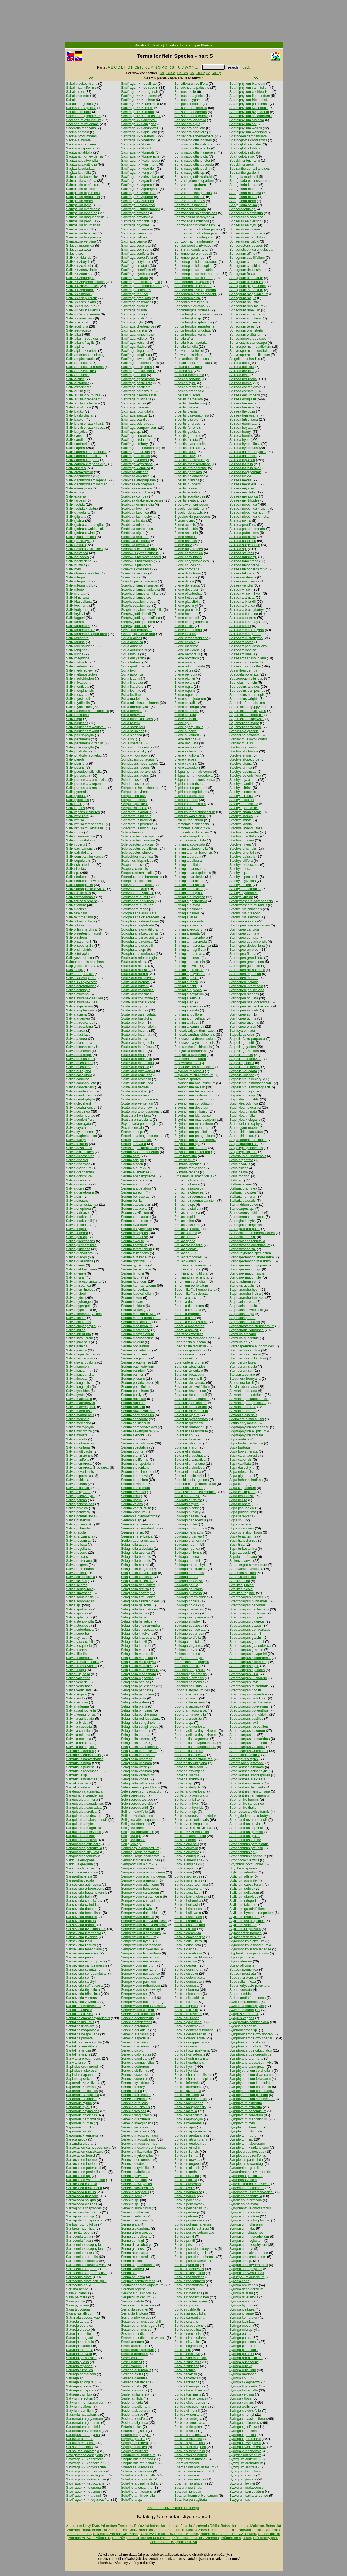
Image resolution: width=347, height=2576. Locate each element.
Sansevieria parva (80, 1957)
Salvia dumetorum (80, 1192)
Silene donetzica (187, 585)
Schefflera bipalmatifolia (139, 2483)
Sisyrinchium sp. (186, 1144)
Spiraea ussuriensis (244, 581)
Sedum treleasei (133, 1492)
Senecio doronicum (136, 2095)
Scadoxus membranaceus (141, 557)
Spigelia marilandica (244, 359)
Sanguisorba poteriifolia (84, 1848)
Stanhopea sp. (240, 1014)
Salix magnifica (77, 658)
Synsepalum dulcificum (247, 2277)
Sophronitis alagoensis (191, 1739)
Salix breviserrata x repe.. (85, 427)
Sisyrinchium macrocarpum (195, 1119)
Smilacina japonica (188, 1188)
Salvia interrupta (78, 1334)
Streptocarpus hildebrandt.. (250, 1658)
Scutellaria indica (134, 1039)
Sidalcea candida (187, 379)
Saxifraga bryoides (135, 225)
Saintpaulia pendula (81, 221)
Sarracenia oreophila (82, 2257)
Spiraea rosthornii (242, 537)
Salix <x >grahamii (80, 290)
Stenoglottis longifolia (245, 1225)
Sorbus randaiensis (189, 2269)
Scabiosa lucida (133, 521)
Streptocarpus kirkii (244, 1674)
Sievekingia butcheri (189, 508)
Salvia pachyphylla (80, 1496)
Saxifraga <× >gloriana (83, 2487)
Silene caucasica (187, 565)
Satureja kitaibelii (79, 2346)
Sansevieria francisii (81, 1917)
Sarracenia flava (78, 2240)
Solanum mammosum (191, 1411)
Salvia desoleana (79, 1148)
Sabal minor (75, 92)
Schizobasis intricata (190, 209)
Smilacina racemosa (189, 1196)
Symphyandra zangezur (247, 2066)
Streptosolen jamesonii (246, 1763)
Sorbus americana (188, 1860)
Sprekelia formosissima (247, 703)
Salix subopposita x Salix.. (86, 889)
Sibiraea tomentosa (189, 375)
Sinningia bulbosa (188, 860)
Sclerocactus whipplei (137, 852)
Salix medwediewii (80, 670)
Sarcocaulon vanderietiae (85, 2180)
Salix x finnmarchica (81, 929)
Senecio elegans (134, 2099)
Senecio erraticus (134, 2103)
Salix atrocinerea (79, 387)
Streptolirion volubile (244, 1755)
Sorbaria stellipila (187, 1787)
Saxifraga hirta (132, 314)
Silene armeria (185, 537)
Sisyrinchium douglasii (191, 1107)
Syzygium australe (243, 2467)
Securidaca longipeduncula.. (142, 1136)
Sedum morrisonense (137, 1338)
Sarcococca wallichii (81, 2204)
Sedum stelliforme (134, 1459)
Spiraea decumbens (244, 395)
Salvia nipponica (78, 1476)
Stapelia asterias (242, 1035)
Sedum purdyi (131, 1395)
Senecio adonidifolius (137, 2018)
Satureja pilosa (77, 2362)
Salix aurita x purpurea (83, 395)
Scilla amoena (131, 646)
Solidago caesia (186, 1516)
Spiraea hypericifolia (244, 444)
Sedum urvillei (131, 1500)
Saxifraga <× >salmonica (140, 104)
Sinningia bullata (187, 865)
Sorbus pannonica (188, 2192)
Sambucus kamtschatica (85, 1759)
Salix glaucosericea (81, 537)
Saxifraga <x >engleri (137, 173)
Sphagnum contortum (245, 262)
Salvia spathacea (79, 1609)
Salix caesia (75, 436)
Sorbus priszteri (186, 2245)
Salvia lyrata (75, 1395)
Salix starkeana (78, 877)
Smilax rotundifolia (188, 1245)
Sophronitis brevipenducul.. (195, 1747)
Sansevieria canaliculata (84, 1901)
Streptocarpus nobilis (245, 1690)
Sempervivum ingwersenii (140, 1949)
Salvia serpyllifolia (80, 1589)
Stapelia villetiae (241, 1075)
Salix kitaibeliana (79, 601)
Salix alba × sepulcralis (83, 338)
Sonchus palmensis (189, 1682)
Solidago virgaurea (188, 1646)
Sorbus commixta (187, 1933)
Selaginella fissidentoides (140, 1601)
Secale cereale (132, 1128)
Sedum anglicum (134, 1180)
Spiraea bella (239, 375)
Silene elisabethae (188, 593)
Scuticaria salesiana (136, 1119)
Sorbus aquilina (186, 1868)
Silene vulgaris (185, 763)
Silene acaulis (185, 525)
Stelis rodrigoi (239, 1176)
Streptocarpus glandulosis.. (250, 1646)
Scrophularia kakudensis (139, 933)
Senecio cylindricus (136, 2083)
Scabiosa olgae (133, 533)
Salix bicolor (75, 419)
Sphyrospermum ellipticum (249, 355)
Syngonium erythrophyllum (249, 2220)
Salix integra (75, 577)
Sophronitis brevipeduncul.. (195, 1743)
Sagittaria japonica (80, 148)
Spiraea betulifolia (243, 379)
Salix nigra (74, 719)
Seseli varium (131, 2366)
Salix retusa (75, 820)
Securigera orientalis (136, 1140)
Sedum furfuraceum (136, 1257)
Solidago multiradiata (190, 1569)
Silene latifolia (185, 634)
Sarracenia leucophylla (83, 2245)
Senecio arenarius (135, 2034)
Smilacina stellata (187, 1209)
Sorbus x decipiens (188, 2427)
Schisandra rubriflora (190, 132)
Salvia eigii (74, 1196)
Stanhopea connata (244, 933)
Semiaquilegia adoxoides (140, 1852)
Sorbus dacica (185, 1949)
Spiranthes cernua (243, 670)
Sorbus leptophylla (188, 2119)
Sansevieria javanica (82, 1937)
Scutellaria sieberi (134, 1091)
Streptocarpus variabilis (247, 1747)
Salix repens (75, 808)
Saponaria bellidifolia (82, 2091)
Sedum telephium (134, 1480)
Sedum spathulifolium (137, 1443)
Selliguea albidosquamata (141, 1820)
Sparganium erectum (190, 2475)
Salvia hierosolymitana (83, 1281)
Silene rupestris (186, 695)
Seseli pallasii (131, 2362)
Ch (137, 67)
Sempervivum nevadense (140, 1973)
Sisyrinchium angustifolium (194, 1083)
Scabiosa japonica (135, 512)
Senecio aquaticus (135, 2030)
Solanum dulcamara (189, 1383)
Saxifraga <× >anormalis (85, 2459)
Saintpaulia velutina (81, 241)
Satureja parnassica (81, 2358)
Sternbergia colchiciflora (247, 1358)
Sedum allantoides (135, 1172)
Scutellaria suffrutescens (139, 1099)
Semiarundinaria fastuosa (140, 1860)
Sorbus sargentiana (189, 2317)
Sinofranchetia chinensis (193, 1047)
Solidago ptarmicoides (191, 1597)
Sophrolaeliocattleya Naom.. (195, 1731)
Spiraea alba (239, 363)
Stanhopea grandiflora (246, 958)
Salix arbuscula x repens (85, 367)
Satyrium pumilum (80, 2410)
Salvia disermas (78, 1164)
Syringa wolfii (239, 2406)
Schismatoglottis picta (191, 156)
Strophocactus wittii (244, 1860)
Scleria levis (130, 832)
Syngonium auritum (244, 2216)
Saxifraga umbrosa (135, 456)
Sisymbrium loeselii (189, 1071)
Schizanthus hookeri (189, 189)
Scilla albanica (132, 642)
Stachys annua (240, 767)
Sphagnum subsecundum (248, 322)
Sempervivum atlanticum (140, 1884)
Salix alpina (75, 347)
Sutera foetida (240, 1994)
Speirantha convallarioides (249, 168)
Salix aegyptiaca (78, 330)
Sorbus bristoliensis (189, 1909)
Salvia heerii (75, 1265)
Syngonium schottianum (247, 2257)
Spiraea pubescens (244, 533)
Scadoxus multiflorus (137, 561)
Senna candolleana (136, 2236)
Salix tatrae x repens (82, 901)
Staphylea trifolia (242, 1115)
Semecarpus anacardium (140, 1848)
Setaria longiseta (134, 2431)
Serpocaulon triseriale (137, 2305)
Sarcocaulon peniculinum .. (87, 2172)
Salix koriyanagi (78, 610)
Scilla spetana (131, 743)
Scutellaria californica (137, 990)
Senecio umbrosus (135, 2212)
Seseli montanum (134, 2354)
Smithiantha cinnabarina (192, 1265)
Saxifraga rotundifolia (137, 411)
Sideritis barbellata (188, 399)
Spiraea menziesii (243, 484)
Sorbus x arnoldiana (189, 2423)
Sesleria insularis (134, 2390)
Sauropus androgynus (83, 2435)
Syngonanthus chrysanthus (250, 2208)
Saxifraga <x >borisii (136, 144)
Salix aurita (74, 391)
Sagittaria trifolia (78, 173)
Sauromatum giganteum (84, 2419)
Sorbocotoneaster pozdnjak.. (196, 1816)
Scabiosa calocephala (138, 484)
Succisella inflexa (242, 1981)
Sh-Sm (182, 73)
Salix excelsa (76, 496)
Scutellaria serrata (135, 1087)
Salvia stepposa (78, 1625)
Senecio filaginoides (136, 2115)
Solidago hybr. (185, 1544)
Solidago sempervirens (191, 1617)
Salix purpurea (77, 776)
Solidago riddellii (186, 1601)
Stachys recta (239, 869)
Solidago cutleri (186, 1524)
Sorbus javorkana (187, 2091)
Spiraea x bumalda (243, 614)
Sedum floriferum (134, 1245)
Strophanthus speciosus (247, 1856)
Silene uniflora (185, 747)
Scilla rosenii (130, 723)
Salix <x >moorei (79, 294)
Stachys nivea (240, 844)
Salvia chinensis (78, 1322)
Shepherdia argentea (137, 2459)
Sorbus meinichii (187, 2147)
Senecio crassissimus (137, 2075)
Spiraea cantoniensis (245, 387)
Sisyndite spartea (187, 1079)
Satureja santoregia (81, 2374)
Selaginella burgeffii (136, 1569)
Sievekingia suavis (188, 512)
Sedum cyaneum (134, 1225)
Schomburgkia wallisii (190, 334)
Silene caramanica (188, 553)
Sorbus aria (183, 1872)
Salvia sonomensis (80, 1601)
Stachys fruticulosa (243, 804)
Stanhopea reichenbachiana (250, 1006)
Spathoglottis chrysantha (248, 140)
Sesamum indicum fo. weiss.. (143, 2338)
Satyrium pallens (79, 2406)
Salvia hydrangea (79, 1302)
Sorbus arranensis (188, 1880)
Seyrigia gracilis (133, 2439)
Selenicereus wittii (134, 1807)
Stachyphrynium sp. (244, 747)
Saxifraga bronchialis (137, 221)
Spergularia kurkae (243, 185)
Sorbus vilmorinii (187, 2410)
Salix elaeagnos (78, 488)
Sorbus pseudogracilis (191, 2253)
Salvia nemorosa (79, 1463)
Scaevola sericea (134, 573)
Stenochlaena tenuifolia (247, 1241)
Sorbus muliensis (187, 2168)
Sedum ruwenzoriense (138, 1411)
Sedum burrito (131, 1200)
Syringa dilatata (241, 2293)
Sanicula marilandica (82, 1872)
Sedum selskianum (135, 1423)
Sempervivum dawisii (137, 1909)
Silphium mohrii (186, 800)
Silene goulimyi (186, 606)
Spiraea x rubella (242, 654)
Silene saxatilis (185, 703)
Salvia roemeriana (80, 1569)
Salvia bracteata (78, 1051)
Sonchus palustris (188, 1686)
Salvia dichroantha (80, 1156)
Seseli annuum (132, 2342)
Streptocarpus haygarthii (248, 1654)
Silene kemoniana (188, 630)
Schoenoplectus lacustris (193, 270)
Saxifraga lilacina (134, 347)
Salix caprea (75, 448)
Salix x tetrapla (77, 954)
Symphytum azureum (245, 2107)
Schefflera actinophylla (138, 2475)
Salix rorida (74, 832)
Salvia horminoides (80, 1289)
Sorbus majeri (185, 2127)
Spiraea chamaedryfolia (247, 452)
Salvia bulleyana (78, 1071)
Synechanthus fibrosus (246, 2188)
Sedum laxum (131, 1298)
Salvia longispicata (80, 1383)
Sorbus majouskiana (190, 2131)
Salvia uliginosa (78, 1674)
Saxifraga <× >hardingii (84, 2495)
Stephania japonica (244, 1306)
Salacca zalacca (78, 249)
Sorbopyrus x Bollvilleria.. (193, 1828)
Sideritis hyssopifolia (190, 444)
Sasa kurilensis (77, 2293)
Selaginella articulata (137, 1548)
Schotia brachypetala (190, 342)
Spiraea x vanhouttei (245, 666)
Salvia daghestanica (81, 1136)
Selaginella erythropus (138, 1593)
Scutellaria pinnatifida (137, 1063)
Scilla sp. (128, 739)
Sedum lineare (132, 1302)
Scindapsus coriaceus (137, 759)
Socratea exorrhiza (188, 1334)
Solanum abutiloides (189, 1366)
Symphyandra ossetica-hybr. (251, 2062)
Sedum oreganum (134, 1358)
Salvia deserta (77, 1144)
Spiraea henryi (240, 432)
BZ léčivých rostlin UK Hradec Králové (169, 2534)
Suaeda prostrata (242, 1973)
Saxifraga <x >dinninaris (139, 164)
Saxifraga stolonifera (136, 440)
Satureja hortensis (80, 2342)
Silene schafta (185, 715)
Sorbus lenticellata (188, 2115)
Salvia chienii (76, 1318)
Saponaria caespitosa (82, 2095)
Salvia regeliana (78, 1548)
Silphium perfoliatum (190, 804)
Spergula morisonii (243, 177)
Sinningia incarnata (189, 921)
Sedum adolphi (132, 1160)
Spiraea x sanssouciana (247, 658)
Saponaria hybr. (78, 2107)
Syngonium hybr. (242, 2228)
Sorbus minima (185, 2156)
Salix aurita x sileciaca (83, 403)
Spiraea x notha (241, 642)
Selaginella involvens (137, 1633)
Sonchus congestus (189, 1670)
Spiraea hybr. (239, 440)
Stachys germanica (244, 808)
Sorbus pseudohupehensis (194, 2257)
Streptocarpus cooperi (246, 1617)
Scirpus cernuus (133, 796)
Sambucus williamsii (81, 1779)
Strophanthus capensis (246, 1828)
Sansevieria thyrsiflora (83, 1990)
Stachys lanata (240, 824)
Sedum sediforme (134, 1419)
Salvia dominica (78, 1180)
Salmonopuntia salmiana (85, 962)
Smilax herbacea (187, 1213)
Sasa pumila (75, 2301)
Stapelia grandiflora (244, 1051)
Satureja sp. (75, 2378)
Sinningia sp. (184, 1002)
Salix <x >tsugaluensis (83, 310)
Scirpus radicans (134, 800)
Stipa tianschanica (243, 1540)
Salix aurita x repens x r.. (85, 399)
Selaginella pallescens (138, 1686)
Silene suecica (185, 731)
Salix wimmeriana (79, 917)
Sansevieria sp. (78, 1977)
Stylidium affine (241, 1876)
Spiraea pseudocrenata (247, 529)
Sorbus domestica (188, 1981)
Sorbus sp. (182, 2350)
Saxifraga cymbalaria (137, 274)
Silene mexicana (187, 650)
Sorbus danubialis (188, 1953)
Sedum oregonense (136, 1362)
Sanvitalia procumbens (83, 2058)
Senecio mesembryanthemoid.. (144, 2147)
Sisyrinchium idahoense (192, 1115)
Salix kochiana (77, 606)
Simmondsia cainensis (191, 824)
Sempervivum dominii (137, 1917)
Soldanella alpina (187, 1451)
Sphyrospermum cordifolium (250, 351)
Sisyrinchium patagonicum (194, 1136)
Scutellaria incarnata (136, 1035)
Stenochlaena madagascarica (252, 1233)
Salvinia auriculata (80, 1718)
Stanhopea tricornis (244, 1022)
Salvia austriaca (78, 1035)
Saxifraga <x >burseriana (140, 156)
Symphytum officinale (245, 2131)
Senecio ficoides (133, 2111)
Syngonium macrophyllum (249, 2236)
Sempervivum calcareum (140, 1892)
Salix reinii (74, 804)
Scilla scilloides (132, 731)
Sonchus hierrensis (189, 1678)
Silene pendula (185, 674)
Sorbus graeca (185, 2046)
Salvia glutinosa (78, 1249)
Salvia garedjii (77, 1237)
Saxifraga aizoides (135, 213)
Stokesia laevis (240, 1561)
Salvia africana (77, 994)
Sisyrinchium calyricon (191, 1099)
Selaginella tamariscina (139, 1751)
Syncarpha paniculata (246, 2176)
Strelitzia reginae (242, 1593)
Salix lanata (75, 622)
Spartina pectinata (188, 2487)
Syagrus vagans (241, 2018)
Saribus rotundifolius (81, 2224)
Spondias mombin (243, 682)
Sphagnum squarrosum (247, 314)
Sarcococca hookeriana (84, 2188)
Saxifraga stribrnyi (134, 444)
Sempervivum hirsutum (138, 1937)
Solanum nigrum (186, 1415)
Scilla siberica (131, 735)
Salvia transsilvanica (81, 1666)
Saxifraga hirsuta (134, 310)
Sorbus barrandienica (190, 1896)
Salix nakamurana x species (87, 711)
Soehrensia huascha (190, 1342)
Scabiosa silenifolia (135, 541)
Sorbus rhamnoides (189, 2277)
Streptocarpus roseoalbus (249, 1727)
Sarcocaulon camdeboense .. (88, 2147)
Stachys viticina (241, 897)
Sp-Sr (200, 73)
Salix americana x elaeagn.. (87, 355)
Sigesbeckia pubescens (192, 516)
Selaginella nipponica (137, 1678)
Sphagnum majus (242, 298)
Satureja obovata (79, 2354)
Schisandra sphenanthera (194, 136)
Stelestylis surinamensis (247, 1156)
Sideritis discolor (186, 419)
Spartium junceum (188, 2491)
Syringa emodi (240, 2301)
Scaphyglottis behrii (136, 614)
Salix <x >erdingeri (80, 278)
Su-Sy (216, 73)
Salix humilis (75, 565)
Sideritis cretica (186, 407)
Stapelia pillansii (241, 1063)
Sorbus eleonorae (188, 1994)
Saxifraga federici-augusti (140, 282)
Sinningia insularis (188, 925)
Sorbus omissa (185, 2180)
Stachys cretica (241, 796)
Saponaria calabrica (81, 2099)
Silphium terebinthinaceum (194, 812)
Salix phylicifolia (78, 751)
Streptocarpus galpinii (246, 1637)
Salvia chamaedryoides (84, 1314)
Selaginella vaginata (136, 1771)
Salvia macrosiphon (81, 1407)
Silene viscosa (185, 759)
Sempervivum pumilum (138, 1981)
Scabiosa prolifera (134, 537)
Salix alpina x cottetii (81, 351)
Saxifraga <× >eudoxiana (85, 2483)
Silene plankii (184, 678)
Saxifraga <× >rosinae (138, 100)
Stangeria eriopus (242, 921)
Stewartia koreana (243, 1391)
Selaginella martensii (137, 1654)
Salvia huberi (76, 1294)
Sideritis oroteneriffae (190, 468)
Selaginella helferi (134, 1617)
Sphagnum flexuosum (246, 282)
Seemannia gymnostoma (140, 1524)
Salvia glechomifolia (81, 1245)
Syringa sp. (238, 2378)
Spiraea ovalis (240, 521)
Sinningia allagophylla (191, 848)
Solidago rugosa (186, 1613)
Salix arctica (75, 379)
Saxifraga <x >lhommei (138, 193)
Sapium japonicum (80, 2079)
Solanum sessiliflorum (191, 1431)
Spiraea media (240, 480)
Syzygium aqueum (243, 2459)
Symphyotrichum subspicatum (252, 2099)
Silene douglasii (186, 589)
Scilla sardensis (133, 727)
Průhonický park (265, 2538)
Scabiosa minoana (135, 525)
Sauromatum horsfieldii (83, 2427)
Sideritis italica (185, 452)
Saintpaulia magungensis (85, 217)
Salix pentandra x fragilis (85, 743)
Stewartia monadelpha (246, 1395)
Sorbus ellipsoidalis (189, 1998)
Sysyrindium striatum (245, 2455)
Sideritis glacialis (187, 432)
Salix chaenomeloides (83, 573)
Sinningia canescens (190, 869)
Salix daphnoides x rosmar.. (87, 484)
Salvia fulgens (77, 1229)
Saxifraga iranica (134, 330)
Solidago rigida (185, 1605)
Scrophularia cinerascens (140, 917)
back (246, 67)
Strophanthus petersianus (249, 1844)
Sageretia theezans (81, 128)
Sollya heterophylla (188, 1658)
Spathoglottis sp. (242, 156)
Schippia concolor (188, 104)
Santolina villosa (78, 2050)
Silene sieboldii (185, 719)
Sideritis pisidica (186, 480)
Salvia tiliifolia (76, 1654)
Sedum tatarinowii (134, 1476)
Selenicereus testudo (137, 1799)
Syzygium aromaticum (246, 2463)
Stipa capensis (240, 1459)
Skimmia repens (186, 1172)
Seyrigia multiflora (134, 2451)
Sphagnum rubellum (244, 310)
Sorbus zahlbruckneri (190, 2455)
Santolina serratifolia (81, 2046)
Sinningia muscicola (189, 962)
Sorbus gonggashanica (192, 2042)
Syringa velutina (241, 2394)
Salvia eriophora (78, 1209)
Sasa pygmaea (77, 2305)
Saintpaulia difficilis (80, 189)
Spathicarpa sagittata (190, 2499)
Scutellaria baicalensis (138, 978)
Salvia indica (76, 1330)
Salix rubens (75, 844)
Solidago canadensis (190, 1520)
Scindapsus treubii (135, 784)
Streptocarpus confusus (247, 1613)
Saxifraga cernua (134, 241)
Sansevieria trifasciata (83, 1994)
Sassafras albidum (80, 2313)
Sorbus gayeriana (187, 2022)
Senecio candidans (135, 2058)
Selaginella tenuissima (138, 1755)
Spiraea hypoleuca (243, 448)
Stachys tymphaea (243, 893)
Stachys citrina (240, 788)
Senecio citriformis (135, 2071)
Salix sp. (72, 873)
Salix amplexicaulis (80, 359)
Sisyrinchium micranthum (193, 1124)
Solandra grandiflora (189, 1350)
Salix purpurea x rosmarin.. (86, 788)
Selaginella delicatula (137, 1581)
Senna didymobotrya (136, 2245)
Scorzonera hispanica (137, 893)
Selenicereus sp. (134, 1795)
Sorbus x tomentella (189, 2451)
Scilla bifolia (130, 654)
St (208, 73)
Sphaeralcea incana (244, 229)
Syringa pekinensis (243, 2342)
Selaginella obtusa (135, 1682)
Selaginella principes (136, 1710)
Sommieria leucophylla (191, 1662)
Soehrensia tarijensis (190, 1346)
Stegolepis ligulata (243, 1152)
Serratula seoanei (134, 2309)
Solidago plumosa (188, 1593)
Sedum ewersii (132, 1241)
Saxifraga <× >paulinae (139, 83)
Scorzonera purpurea (137, 905)
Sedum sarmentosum (137, 1415)
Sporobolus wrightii (243, 699)
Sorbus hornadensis (189, 2054)
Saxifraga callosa (134, 237)
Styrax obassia (240, 1961)
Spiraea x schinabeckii (246, 662)
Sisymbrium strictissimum (193, 1075)
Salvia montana (78, 1447)
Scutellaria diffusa (134, 1010)
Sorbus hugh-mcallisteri (192, 2058)
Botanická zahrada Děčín (199, 2526)
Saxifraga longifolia (135, 355)
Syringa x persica (242, 2435)
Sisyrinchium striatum (190, 1148)
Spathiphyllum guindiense (249, 104)
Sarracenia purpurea (82, 2269)
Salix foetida (75, 504)
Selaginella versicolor (137, 1775)
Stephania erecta (242, 1302)
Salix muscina (76, 695)
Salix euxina (75, 492)
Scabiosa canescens (136, 488)
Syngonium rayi (241, 2249)
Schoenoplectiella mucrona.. (196, 262)
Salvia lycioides (78, 1391)
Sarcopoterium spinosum (85, 2220)
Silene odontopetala (189, 666)
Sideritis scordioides (189, 496)
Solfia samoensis (187, 1496)
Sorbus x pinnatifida (189, 2443)
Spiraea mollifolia (242, 492)
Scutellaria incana (134, 1030)
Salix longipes (76, 650)
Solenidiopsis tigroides (191, 1480)
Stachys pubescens (244, 865)
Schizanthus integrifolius (193, 193)
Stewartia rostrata (242, 1407)
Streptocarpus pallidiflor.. (248, 1698)
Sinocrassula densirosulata (195, 1039)
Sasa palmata (76, 2297)
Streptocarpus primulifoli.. (248, 1714)
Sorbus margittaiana (189, 2135)
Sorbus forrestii (186, 2010)
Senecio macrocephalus (139, 2135)
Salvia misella (76, 1439)
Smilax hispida (185, 1217)
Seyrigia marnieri (134, 2447)
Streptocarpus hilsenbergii (249, 1662)
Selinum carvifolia (134, 1812)
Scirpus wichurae (134, 808)
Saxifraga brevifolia (135, 217)
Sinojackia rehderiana (190, 1051)
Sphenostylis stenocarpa (248, 342)
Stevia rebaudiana (243, 1387)
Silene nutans (184, 662)
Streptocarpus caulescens (249, 1609)
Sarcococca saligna (81, 2200)
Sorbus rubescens (188, 2293)
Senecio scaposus (135, 2192)
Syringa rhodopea (243, 2374)
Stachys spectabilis (244, 877)
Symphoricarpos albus (246, 2042)
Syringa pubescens (244, 2362)
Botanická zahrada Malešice (242, 2526)
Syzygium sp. (239, 2499)
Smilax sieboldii (186, 1249)
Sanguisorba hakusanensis (87, 1820)
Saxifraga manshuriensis (140, 363)
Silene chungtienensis (191, 622)
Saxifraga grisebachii (137, 302)
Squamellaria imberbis (246, 715)
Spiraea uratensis (242, 577)
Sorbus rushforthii (187, 2309)
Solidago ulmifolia (187, 1642)
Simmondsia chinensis (191, 832)
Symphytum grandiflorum (248, 2119)
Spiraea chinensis (243, 456)
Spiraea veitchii (241, 585)
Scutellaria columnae (137, 998)
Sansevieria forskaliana (84, 1913)
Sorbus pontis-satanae (191, 2228)
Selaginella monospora (138, 1674)
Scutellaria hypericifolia (138, 1026)
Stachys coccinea (242, 792)
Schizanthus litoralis (189, 201)
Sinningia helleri (186, 913)
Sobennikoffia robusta (191, 1294)
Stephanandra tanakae (246, 1298)
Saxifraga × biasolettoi (138, 205)
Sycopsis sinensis (243, 2026)
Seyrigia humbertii (134, 2443)
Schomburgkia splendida (193, 322)
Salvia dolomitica (79, 1176)
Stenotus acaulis (242, 1285)
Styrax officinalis (241, 1965)
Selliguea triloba (133, 1840)
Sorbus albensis (186, 1844)
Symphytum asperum (245, 2103)
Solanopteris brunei (189, 1362)
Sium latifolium (185, 1156)
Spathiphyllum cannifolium (249, 88)
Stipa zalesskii (240, 1553)
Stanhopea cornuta (243, 937)
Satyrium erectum (79, 2398)
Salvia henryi (76, 1273)
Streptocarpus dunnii (245, 1633)
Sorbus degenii (185, 1965)
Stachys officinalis (243, 848)
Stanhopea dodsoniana (247, 945)
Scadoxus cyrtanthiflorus (139, 553)
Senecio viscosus (134, 2220)
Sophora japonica (187, 1706)
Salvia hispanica (78, 1285)
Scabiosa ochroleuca (137, 529)
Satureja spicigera (80, 2382)
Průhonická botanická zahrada (195, 2538)
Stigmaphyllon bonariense (249, 1427)
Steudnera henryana (245, 1378)
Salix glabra (75, 521)
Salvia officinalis (78, 1488)
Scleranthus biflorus (136, 816)
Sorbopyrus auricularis (191, 1820)
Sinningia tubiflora (188, 1014)
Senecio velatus (133, 2216)
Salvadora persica (80, 974)
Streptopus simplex (244, 1759)
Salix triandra (76, 905)
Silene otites (183, 670)
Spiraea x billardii (242, 601)
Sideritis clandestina (189, 403)
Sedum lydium (132, 1310)
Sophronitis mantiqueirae (193, 1759)
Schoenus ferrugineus (191, 302)
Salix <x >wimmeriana (83, 314)
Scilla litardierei (132, 686)
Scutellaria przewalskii (138, 1071)
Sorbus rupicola (186, 2305)
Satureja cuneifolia (80, 2334)
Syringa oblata (240, 2334)
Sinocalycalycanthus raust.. (195, 1030)
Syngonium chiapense (246, 2232)
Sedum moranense (135, 1330)
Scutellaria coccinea (136, 994)
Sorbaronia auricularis (191, 1795)
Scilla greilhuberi (133, 666)
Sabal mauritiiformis (81, 88)
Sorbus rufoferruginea (191, 2301)
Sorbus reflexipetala (189, 2273)
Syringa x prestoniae (245, 2439)
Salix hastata (76, 545)
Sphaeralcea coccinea (246, 217)
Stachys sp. (238, 873)
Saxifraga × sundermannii (140, 209)
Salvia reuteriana (79, 1561)
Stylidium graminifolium (247, 1909)
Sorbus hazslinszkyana (192, 2050)
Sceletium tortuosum (136, 630)
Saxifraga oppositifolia (138, 379)
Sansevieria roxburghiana (85, 1961)
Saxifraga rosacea (135, 407)
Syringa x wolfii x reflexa (247, 2447)
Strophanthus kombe (245, 1840)
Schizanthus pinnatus (190, 205)
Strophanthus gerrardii (246, 1832)
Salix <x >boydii (78, 262)
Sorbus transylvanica (190, 2398)
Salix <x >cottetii (78, 266)
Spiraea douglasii (242, 399)
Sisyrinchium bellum (189, 1087)
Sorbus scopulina (187, 2330)
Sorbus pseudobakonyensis (195, 2249)
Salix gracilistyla (78, 541)
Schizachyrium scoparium (194, 181)
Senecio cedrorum (135, 2066)
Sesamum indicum (135, 2334)
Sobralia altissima (187, 1298)
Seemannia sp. (132, 1532)
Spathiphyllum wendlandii (248, 132)
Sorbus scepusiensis (190, 2325)
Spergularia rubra (242, 201)
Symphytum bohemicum (247, 2111)
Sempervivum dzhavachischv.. (144, 1921)
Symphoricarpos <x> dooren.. (252, 2034)
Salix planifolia (77, 763)
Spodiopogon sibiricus (246, 678)
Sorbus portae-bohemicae (194, 2232)
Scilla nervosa (131, 711)
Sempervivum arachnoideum (143, 1872)
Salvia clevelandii (79, 1103)
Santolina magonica (81, 2030)
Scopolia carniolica (135, 869)
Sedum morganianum (137, 1334)
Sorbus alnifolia (186, 1848)
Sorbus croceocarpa (189, 1937)
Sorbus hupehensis (189, 2062)
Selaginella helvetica (136, 1621)
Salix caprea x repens (82, 460)
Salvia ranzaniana (80, 1536)
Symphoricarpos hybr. (246, 2046)
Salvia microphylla (80, 1427)
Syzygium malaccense (246, 2487)
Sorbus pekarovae (188, 2204)
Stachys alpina (240, 763)
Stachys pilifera (241, 860)
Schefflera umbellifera (191, 83)
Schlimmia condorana (190, 249)
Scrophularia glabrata (137, 925)
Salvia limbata (77, 1378)
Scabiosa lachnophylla (138, 516)
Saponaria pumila (79, 2123)
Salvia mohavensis (80, 1443)
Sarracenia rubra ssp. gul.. (86, 2281)
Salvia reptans (77, 1557)
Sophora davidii (186, 1698)
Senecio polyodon (134, 2176)
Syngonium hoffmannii (246, 2224)
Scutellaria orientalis (136, 1059)
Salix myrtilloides (79, 707)
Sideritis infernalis (187, 448)
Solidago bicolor (186, 1508)
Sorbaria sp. (183, 1783)
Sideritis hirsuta (186, 440)
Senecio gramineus (136, 2119)
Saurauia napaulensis (82, 2415)
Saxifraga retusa (133, 403)
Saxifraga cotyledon (136, 262)
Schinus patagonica (189, 96)
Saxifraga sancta (134, 415)
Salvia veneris (77, 1682)
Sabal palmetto (77, 96)
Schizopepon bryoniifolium (194, 225)
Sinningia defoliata (188, 889)
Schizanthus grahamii (190, 185)
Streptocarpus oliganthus (248, 1694)
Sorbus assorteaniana (191, 1884)
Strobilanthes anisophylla (248, 1771)
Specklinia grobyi (242, 164)
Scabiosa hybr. (132, 508)
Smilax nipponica (187, 1229)
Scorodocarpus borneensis (141, 877)
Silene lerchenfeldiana (191, 638)
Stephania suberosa (244, 1322)
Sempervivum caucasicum (141, 1901)
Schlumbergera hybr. (190, 257)
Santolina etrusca (79, 2014)
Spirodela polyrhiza (244, 674)
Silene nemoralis (187, 654)
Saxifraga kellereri (134, 338)
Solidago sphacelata (189, 1629)
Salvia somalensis (80, 1597)
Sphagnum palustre (244, 302)
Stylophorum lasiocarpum (248, 1945)
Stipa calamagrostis (244, 1455)
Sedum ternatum (134, 1484)
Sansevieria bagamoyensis (86, 1892)
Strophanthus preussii (246, 1848)
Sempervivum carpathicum (141, 1896)
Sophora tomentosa (189, 1727)
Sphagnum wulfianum (246, 334)
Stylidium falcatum (243, 1905)
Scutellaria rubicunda (137, 1083)
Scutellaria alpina (134, 966)
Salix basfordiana (79, 415)
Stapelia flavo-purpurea (247, 1039)
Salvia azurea (76, 1039)
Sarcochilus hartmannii (83, 2212)
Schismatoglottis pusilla (192, 168)
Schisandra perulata (189, 128)
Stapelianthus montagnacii (249, 1087)
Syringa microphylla (244, 2330)
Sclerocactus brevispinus (140, 836)
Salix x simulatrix (79, 950)
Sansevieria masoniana (84, 1949)
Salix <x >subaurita (81, 306)
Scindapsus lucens (135, 767)
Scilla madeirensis (135, 699)
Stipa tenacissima (242, 1536)
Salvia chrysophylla (81, 1326)
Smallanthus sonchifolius (193, 1176)
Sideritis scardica (187, 492)
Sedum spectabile (134, 1447)
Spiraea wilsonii (241, 589)
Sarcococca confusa (81, 2184)
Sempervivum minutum (138, 1965)
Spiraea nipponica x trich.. (249, 516)
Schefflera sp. (131, 2499)
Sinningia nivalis (186, 966)
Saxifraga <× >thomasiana (141, 116)
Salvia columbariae (80, 1115)
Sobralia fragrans (187, 1314)
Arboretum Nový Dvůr (82, 2526)
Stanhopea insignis (243, 982)
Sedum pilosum (133, 1378)
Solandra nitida (185, 1358)
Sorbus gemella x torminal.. (195, 2030)
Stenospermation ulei (245, 1277)
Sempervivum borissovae (140, 1888)
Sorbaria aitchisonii (188, 1767)
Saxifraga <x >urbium (137, 201)
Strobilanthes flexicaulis (247, 1787)
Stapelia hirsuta (241, 1055)
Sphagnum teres (242, 326)
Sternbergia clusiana (245, 1354)
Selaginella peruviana (137, 1694)
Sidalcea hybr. (185, 383)
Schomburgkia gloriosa (191, 310)
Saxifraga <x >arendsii (138, 136)
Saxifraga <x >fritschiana (140, 177)
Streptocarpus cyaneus (247, 1621)
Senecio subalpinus (136, 2208)
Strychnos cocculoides (246, 1864)
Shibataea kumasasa (137, 2467)
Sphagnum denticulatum (248, 270)
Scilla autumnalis (134, 650)
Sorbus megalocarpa (190, 2143)
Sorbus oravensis (187, 2184)
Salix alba (73, 334)
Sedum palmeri (132, 1374)
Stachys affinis (240, 755)
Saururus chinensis (81, 2443)
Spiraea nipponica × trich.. (249, 508)
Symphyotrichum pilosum (248, 2095)
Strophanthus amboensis (248, 1820)
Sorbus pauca (185, 2196)
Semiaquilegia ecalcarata (140, 1856)
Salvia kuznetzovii (80, 1358)
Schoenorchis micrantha (192, 286)
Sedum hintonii (132, 1273)
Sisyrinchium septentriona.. (195, 1140)
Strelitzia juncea (241, 1585)
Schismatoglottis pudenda (194, 164)
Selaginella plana (134, 1706)
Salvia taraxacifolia (80, 1642)
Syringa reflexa (240, 2366)
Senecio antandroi (135, 2026)
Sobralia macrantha (189, 1326)
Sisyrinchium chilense (190, 1111)
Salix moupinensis (80, 691)
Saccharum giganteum (83, 116)
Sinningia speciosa (188, 1006)
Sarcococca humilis (81, 2192)
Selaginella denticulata (138, 1585)
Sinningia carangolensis (192, 873)
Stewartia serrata (242, 1411)
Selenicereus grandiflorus (140, 1787)
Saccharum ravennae (82, 124)
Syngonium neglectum (246, 2240)
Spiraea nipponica (243, 504)
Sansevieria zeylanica (83, 2002)
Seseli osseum (132, 2358)
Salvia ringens (77, 1565)
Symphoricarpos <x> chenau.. (252, 2038)
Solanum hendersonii (190, 1395)
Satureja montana (79, 2350)
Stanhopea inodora (243, 978)
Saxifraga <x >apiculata (139, 132)
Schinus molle (185, 92)
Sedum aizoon (132, 1164)
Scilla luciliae (131, 695)
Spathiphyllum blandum (247, 83)
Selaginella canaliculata (139, 1573)
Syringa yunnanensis (245, 2451)
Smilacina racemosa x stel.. (195, 1200)
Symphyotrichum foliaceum (250, 2079)
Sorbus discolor (186, 1973)
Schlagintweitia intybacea (193, 245)
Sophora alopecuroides (192, 1690)
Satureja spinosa (79, 2386)
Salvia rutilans (77, 1573)
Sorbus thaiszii (185, 2374)
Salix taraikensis (78, 893)
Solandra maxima (187, 1354)
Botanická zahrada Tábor (201, 2530)
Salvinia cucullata (79, 1731)
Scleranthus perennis (137, 824)
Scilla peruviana (133, 715)
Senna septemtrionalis (138, 2265)
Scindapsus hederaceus (139, 763)
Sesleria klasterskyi (136, 2394)
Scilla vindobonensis (136, 747)
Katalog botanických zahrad (158, 45)
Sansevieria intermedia (83, 1933)
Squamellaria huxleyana (247, 711)
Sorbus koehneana (188, 2103)
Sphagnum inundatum (246, 290)
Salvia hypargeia (79, 1306)
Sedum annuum (133, 1184)
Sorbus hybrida (186, 2071)
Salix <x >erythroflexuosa (85, 282)
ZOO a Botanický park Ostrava (173, 2542)
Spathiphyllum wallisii (245, 128)
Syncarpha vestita (243, 2180)
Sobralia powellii (186, 1330)
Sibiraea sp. (183, 371)
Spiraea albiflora (241, 367)
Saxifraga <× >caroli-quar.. (86, 2475)
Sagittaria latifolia (79, 152)
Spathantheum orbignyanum (196, 2495)
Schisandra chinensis (190, 108)
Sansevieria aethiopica (83, 1884)
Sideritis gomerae (187, 436)
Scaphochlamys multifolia (140, 589)
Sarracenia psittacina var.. (86, 2265)
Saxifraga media (133, 375)
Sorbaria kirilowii (186, 1775)
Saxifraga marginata (136, 367)
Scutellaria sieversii (136, 1095)
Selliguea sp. (131, 1836)
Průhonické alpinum (236, 2538)
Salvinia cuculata (79, 1727)
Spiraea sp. (238, 549)
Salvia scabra (76, 1581)
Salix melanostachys (82, 674)
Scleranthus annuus (136, 812)
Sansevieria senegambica (86, 1973)
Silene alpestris (186, 529)
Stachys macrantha (244, 832)
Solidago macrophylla (190, 1565)
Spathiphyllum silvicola (246, 120)
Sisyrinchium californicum (193, 1095)
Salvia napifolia (77, 1459)
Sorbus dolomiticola (189, 1977)
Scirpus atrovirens (134, 792)
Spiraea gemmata (243, 423)
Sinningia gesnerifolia (190, 901)
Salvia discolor (77, 1160)
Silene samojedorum (190, 699)
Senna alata (130, 2224)
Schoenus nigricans (189, 306)
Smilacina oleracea (188, 1192)
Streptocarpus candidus (247, 1605)
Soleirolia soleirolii (188, 1476)
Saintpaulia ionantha (81, 213)
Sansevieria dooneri (81, 1909)
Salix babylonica (78, 407)
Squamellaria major (244, 723)
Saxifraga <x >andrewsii (139, 128)
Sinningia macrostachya (192, 945)
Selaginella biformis (136, 1557)
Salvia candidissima (81, 1095)
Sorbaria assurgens (189, 1771)
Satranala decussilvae (83, 2317)
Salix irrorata (76, 593)
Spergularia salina (243, 205)
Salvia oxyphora (78, 1492)
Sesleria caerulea (134, 2378)
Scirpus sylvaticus (134, 804)
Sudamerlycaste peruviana (249, 1986)
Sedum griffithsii (133, 1261)
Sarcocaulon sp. (78, 2176)
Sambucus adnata (80, 1751)
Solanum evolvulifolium (192, 1387)
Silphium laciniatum (189, 796)
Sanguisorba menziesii (83, 1832)
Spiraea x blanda (242, 606)
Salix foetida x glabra (82, 508)
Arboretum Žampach (116, 2526)
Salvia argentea (78, 1018)
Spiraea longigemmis (245, 472)
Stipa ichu (236, 1484)
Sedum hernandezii (136, 1269)
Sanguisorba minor (80, 1836)
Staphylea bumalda (244, 1099)
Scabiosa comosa (134, 496)
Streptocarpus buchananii (248, 1601)
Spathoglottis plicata (244, 152)
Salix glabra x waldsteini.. (85, 529)
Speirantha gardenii (244, 173)
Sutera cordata (240, 1990)
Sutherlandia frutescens (247, 1998)
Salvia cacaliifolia (79, 1075)
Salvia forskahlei (78, 1217)
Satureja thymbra (79, 2394)
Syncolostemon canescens (249, 2184)
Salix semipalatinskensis (85, 856)
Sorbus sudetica (186, 2366)
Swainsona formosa (244, 2002)
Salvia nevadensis (80, 1472)
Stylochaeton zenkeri (245, 1937)
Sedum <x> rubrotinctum (140, 1152)
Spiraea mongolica (243, 496)
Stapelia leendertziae (245, 1059)
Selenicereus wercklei (137, 1803)
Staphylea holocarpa (245, 1107)
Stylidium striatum (243, 1925)
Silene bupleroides (188, 549)
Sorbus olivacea (186, 2176)
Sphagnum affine (242, 253)
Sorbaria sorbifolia (188, 1779)
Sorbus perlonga (187, 2212)
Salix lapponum (78, 626)
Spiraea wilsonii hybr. (245, 593)
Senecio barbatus (134, 2042)
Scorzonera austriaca (137, 885)
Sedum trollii (130, 1496)
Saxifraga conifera (135, 253)
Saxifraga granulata (136, 298)
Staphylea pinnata (243, 1111)
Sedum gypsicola (134, 1265)
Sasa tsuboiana (78, 2309)
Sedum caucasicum (136, 1204)
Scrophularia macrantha (139, 937)
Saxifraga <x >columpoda (140, 160)
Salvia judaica (76, 1346)
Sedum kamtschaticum (138, 1285)
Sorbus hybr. (184, 2066)
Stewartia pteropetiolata (247, 1403)
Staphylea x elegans (244, 1119)
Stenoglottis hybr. (242, 1221)
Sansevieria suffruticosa (84, 1986)
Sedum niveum (132, 1342)
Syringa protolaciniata (246, 2358)
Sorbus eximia (185, 2002)
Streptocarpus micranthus (249, 1686)
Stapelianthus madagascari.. (251, 1083)
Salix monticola (77, 686)
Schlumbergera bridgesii (193, 253)
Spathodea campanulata (248, 136)
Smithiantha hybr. (187, 1269)
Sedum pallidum (133, 1370)
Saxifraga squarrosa (136, 436)
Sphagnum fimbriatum (246, 278)
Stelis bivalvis (239, 1164)
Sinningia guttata (187, 905)
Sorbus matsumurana (190, 2139)
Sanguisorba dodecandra (85, 1816)
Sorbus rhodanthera (189, 2281)
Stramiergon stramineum (248, 1565)
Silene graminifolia (188, 610)
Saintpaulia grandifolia (83, 197)
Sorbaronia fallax (187, 1799)
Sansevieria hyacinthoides (86, 1929)
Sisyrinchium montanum (192, 1128)
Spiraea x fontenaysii (245, 622)
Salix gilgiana (76, 516)
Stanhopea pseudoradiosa (249, 1002)
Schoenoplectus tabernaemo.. (197, 274)
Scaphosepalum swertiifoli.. (142, 610)
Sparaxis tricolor (186, 2463)
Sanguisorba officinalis (83, 1844)
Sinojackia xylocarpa (190, 1055)
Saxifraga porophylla (136, 391)
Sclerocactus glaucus (137, 844)
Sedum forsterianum (136, 1249)
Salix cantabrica (78, 444)
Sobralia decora (186, 1302)
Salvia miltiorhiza (79, 1431)
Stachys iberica (241, 816)
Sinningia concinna (188, 881)
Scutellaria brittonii (135, 986)
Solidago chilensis (188, 1553)
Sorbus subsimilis (187, 2362)
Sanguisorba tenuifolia (83, 1856)
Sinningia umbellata (189, 1018)
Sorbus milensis (186, 2151)
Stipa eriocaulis (241, 1472)
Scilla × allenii (131, 638)
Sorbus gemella (186, 2026)
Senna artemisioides (136, 2232)
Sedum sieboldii (133, 1435)
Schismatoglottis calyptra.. (194, 144)
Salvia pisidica (77, 1508)
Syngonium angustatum (247, 2212)
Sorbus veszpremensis (191, 2406)
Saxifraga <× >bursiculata (85, 2471)
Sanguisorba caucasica (84, 1807)
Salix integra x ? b (80, 585)
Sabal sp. (73, 100)
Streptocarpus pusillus (246, 1718)
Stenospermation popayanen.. (252, 1265)
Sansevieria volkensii (82, 1998)
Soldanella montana (189, 1463)
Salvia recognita (78, 1540)
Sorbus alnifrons (186, 1852)
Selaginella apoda (134, 1544)
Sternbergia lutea (242, 1362)
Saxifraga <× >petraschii (139, 88)
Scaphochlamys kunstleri (140, 585)
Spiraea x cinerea (242, 618)
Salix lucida (75, 654)
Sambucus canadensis (83, 1755)
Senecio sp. (130, 2200)
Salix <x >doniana (80, 274)
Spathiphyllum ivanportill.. (248, 108)
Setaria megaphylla (136, 2435)
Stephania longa (241, 1314)
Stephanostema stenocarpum (251, 1326)
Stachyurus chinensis (245, 909)
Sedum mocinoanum (136, 1326)
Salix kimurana (77, 597)
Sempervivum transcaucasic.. (143, 2006)
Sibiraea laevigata (188, 367)
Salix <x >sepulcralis (82, 298)
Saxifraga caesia (134, 233)
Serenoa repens (133, 2289)
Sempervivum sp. (134, 1994)
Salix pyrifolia (76, 796)
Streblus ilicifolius (242, 1577)
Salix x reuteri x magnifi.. (85, 933)
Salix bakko (75, 411)
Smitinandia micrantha (191, 1277)
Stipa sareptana (241, 1516)
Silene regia (183, 686)
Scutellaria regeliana (136, 1075)
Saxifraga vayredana (136, 464)
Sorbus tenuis (184, 2370)
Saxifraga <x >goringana (139, 189)
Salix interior (75, 589)
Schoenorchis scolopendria (195, 290)
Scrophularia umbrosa (138, 954)
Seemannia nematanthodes (142, 1528)
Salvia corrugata (78, 1124)
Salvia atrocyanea (80, 1022)
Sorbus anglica (185, 1864)
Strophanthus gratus (244, 1836)
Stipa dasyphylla (241, 1468)
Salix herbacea (77, 557)
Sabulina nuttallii (78, 112)
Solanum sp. (183, 1435)
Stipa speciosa (240, 1524)
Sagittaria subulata (80, 168)
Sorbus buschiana (188, 1917)
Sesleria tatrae (132, 2415)
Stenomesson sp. (242, 1249)
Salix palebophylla (80, 735)
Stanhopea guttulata (244, 966)
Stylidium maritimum (244, 1917)
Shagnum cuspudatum (138, 2455)
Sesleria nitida (131, 2398)
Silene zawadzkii (187, 767)
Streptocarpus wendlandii (248, 1751)
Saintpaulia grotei (79, 201)
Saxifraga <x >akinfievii (139, 120)
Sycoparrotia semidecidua (249, 2022)
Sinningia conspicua (189, 885)
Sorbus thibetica (186, 2382)
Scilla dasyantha (133, 658)
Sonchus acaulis (186, 1666)
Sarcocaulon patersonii (83, 2168)
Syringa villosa (240, 2398)
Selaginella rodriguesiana (140, 1718)
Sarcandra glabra (79, 2143)
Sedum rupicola (133, 1407)
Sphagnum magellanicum (248, 294)
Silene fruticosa (186, 597)
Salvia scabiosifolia (80, 1577)
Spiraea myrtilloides (244, 500)
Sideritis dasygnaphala (191, 415)
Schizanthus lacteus (189, 197)
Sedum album (131, 1168)
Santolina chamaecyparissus (88, 2018)
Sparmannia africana (190, 2483)
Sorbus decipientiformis (192, 1957)
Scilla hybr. (129, 670)
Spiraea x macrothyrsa (246, 630)
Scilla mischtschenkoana (140, 703)
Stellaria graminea (243, 1188)
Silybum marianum (188, 820)
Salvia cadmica (77, 1079)
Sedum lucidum (133, 1306)
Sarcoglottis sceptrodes (84, 2208)
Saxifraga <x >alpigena (138, 124)
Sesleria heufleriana (136, 2382)
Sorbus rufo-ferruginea (191, 2297)
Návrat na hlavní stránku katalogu (173, 2508)
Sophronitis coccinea (190, 1755)
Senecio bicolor (133, 2050)
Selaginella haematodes (139, 1609)
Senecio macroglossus (138, 2139)
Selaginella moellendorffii (140, 1670)
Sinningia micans (187, 958)
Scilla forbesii (131, 662)
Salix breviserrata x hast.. (85, 423)
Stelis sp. (236, 1180)
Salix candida (76, 440)
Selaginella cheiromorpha (140, 1625)
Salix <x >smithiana (81, 302)
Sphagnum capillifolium (247, 257)
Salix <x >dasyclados (82, 270)
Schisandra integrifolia (191, 116)
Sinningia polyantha (189, 974)
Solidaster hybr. (186, 1650)
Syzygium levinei (242, 2483)
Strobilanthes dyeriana (246, 1783)
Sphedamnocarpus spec (248, 338)
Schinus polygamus (189, 100)
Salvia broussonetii (80, 1059)
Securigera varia (133, 1144)
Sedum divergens (134, 1233)
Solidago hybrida (187, 1548)
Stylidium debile (241, 1888)
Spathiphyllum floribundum (249, 96)
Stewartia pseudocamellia (249, 1399)
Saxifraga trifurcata (135, 452)
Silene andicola (186, 533)
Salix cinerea (76, 468)
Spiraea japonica (242, 460)
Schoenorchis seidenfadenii (195, 294)
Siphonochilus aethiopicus (194, 1067)
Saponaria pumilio (80, 2127)
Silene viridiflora (186, 755)
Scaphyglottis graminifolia (140, 618)
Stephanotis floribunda (246, 1330)
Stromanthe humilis (244, 1799)
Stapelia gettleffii (242, 1043)
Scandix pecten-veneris (139, 581)
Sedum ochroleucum (136, 1354)
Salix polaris (75, 767)
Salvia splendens (79, 1617)
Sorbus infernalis (187, 2083)
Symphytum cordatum (246, 2115)
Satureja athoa (77, 2321)
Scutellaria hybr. (133, 1022)
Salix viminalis (77, 913)
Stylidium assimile (243, 1880)
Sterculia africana (242, 1334)
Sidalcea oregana (187, 391)
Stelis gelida (238, 1172)
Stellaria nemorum (243, 1196)
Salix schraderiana (80, 865)
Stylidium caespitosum (246, 1884)
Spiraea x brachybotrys (247, 610)
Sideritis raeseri (186, 488)
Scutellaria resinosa (136, 1079)
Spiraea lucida (240, 476)
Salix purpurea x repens (84, 784)
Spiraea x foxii (240, 626)
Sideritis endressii (187, 423)
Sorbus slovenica (187, 2342)
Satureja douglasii (80, 2338)
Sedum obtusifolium (136, 1350)
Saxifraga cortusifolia (137, 257)
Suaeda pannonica (243, 1969)
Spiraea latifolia (241, 464)
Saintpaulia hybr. (79, 205)
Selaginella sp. (132, 1743)
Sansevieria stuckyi (81, 1981)
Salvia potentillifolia (81, 1516)
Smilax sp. (182, 1253)
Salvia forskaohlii (79, 1221)
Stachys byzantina (243, 780)
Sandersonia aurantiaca (84, 1791)
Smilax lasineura (187, 1225)
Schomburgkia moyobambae (196, 314)
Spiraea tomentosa (243, 561)
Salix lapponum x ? (80, 630)
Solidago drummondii (190, 1528)
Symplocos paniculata (246, 2160)
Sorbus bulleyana (187, 1913)
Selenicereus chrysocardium (142, 1791)
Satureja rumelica (79, 2370)
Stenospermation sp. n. (247, 1273)
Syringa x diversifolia (245, 2410)
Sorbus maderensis (189, 2123)
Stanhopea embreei (244, 950)
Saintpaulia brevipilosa (83, 177)
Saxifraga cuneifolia (136, 270)
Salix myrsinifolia (79, 699)
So (192, 73)
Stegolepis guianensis (246, 1148)
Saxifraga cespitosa (136, 245)
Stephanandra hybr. (244, 1289)
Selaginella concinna (136, 1577)
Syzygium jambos (242, 2479)
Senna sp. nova (133, 2277)
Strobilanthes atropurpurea (249, 1775)
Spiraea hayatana (242, 427)
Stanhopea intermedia (246, 986)
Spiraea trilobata (241, 573)
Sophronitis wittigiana (190, 1763)
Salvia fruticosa (78, 1225)
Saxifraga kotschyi (135, 342)
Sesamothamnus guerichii (141, 2321)
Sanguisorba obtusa (81, 1840)
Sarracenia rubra (79, 2277)
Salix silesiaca (77, 869)
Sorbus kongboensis (190, 2107)
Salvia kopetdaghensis (83, 1354)
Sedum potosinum (135, 1391)
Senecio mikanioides (136, 2151)
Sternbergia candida (244, 1350)
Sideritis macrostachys (191, 460)
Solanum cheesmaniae (191, 1399)
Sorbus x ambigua (188, 2419)
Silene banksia (185, 541)
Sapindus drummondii (83, 2066)
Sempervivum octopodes (140, 1977)
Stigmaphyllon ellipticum (247, 1431)
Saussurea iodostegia (82, 2451)
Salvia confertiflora (80, 1119)
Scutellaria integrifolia (137, 1043)
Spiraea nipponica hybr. (247, 512)
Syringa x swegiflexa (245, 2443)
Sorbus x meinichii (188, 2439)
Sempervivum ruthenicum (140, 1986)
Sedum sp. (129, 1439)
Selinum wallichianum (137, 1816)
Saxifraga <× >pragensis (139, 92)
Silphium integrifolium (190, 792)
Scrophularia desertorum (140, 921)
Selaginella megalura (137, 1658)
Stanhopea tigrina (242, 1018)
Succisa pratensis (242, 1977)
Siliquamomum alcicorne (193, 771)
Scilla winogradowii (135, 755)
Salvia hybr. (75, 1298)
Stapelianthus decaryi (245, 1079)
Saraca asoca (76, 2139)
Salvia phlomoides (80, 1504)
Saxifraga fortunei (134, 294)
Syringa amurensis (243, 2285)
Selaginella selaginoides (139, 1727)
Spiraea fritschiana (243, 419)
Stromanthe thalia (242, 1807)
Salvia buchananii (79, 1063)
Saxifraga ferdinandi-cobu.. (141, 286)
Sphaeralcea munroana (247, 233)
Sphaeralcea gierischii (246, 221)
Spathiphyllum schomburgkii (250, 116)
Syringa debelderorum (246, 2289)
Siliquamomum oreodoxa (193, 776)
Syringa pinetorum (243, 2346)
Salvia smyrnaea (79, 1593)
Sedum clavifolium (135, 1213)
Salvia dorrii (75, 1188)
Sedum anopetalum (136, 1188)
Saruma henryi (77, 2289)
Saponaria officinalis (81, 2115)
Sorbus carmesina (188, 1921)
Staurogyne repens (243, 1128)
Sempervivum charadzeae (141, 1945)
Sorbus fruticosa (186, 2018)
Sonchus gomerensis (190, 1674)
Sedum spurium (133, 1451)
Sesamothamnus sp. (136, 2330)
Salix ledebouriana (80, 646)
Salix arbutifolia (78, 375)
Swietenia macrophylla (246, 2006)
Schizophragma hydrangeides (197, 229)
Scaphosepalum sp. (136, 606)
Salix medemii (77, 666)
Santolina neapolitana (82, 2034)
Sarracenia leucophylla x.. (86, 2249)
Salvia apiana (76, 1014)
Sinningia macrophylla (191, 937)
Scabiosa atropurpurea (138, 480)
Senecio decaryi (133, 2087)
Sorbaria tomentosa (189, 1791)
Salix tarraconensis (80, 897)
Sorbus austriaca (187, 1892)
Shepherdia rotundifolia (139, 2463)
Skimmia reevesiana (189, 1168)
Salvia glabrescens (80, 1241)
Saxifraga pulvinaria (136, 399)
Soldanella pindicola (189, 1468)
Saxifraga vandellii (135, 460)
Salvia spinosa (77, 1613)
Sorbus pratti (184, 2236)
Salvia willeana (77, 1706)
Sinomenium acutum (190, 1059)
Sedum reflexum (133, 1399)
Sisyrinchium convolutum (193, 1103)
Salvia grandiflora (79, 1253)
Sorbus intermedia (188, 2087)
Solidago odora (186, 1577)
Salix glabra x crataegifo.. (85, 525)
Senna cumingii (133, 2240)
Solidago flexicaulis (189, 1532)
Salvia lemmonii (78, 1366)
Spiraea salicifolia (242, 541)
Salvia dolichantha (80, 1172)
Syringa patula (240, 2338)
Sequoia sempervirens (138, 2281)
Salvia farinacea (78, 1213)
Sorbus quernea (186, 2265)
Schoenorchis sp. (187, 298)
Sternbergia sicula (243, 1366)
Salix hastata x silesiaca (84, 549)
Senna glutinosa (133, 2249)
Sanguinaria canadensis (84, 1795)
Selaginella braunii (135, 1565)
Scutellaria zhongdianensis (141, 1111)
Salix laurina (75, 642)
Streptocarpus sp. (242, 1735)
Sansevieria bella (79, 1896)
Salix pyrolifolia (77, 800)
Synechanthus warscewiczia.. (251, 2192)
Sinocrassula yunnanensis (194, 1043)
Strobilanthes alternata (246, 1767)
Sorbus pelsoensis (188, 2208)
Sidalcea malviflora (188, 387)
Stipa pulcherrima (242, 1512)
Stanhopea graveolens (246, 962)
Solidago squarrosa (189, 1633)
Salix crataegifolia (79, 472)
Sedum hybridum (134, 1281)
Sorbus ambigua (186, 1856)
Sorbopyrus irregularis (191, 1824)
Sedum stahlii (131, 1455)
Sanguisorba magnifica (83, 1828)
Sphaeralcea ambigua (246, 213)
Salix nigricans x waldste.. (86, 727)
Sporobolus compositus (247, 691)
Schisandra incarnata (190, 112)
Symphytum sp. (241, 2139)
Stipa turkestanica (243, 1548)
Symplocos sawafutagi (246, 2164)
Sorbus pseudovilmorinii (192, 2261)
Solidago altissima (188, 1500)
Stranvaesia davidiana (246, 1569)
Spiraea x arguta (242, 597)
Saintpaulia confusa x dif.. (86, 185)
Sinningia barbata (187, 856)
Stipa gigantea (240, 1476)
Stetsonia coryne (242, 1374)
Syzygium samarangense (248, 2495)
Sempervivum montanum (140, 1969)
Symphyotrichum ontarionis (250, 2087)
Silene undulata (186, 743)
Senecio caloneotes (136, 2054)
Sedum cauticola (134, 1209)
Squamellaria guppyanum (248, 707)
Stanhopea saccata (244, 1010)
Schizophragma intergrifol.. (194, 241)
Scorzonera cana (134, 889)
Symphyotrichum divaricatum (251, 2075)
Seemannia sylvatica (136, 1536)
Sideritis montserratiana (192, 464)
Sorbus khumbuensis (190, 2099)
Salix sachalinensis (80, 848)
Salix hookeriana (79, 561)
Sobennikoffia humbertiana (194, 1289)
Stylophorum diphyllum (246, 1941)
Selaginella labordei (136, 1646)
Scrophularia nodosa (136, 941)
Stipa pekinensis (241, 1496)
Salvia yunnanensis (81, 1714)
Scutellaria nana (133, 1055)
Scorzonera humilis (135, 897)
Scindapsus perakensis (139, 771)
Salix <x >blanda (79, 257)
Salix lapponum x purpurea (86, 634)
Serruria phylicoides (136, 2317)
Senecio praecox (134, 2180)
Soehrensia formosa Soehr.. (195, 1338)
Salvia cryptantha (79, 1128)
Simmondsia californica (192, 828)
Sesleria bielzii (132, 2374)
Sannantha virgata (80, 1880)
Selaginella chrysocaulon (140, 1629)
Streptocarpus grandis (246, 1650)
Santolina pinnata (79, 2038)
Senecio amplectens (136, 2022)
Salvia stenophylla (80, 1621)
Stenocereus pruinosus (247, 1217)
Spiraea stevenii (241, 553)
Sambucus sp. (77, 1775)
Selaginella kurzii (134, 1642)
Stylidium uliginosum (245, 1929)
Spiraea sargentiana (244, 545)
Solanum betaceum (189, 1374)
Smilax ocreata (185, 1233)
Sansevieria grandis (81, 1925)
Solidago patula (186, 1585)
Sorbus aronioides (188, 1876)
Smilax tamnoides (188, 1257)
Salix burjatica (77, 432)
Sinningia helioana (188, 909)
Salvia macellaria (79, 1399)
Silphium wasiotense (190, 816)
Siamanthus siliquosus (191, 359)
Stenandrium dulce (243, 1204)
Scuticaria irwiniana (136, 1115)
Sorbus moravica (187, 2160)
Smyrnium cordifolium (190, 1281)
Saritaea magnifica (80, 2228)
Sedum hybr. (130, 1277)
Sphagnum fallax (242, 274)
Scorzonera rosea (134, 909)
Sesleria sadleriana (135, 2406)
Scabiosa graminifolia (137, 504)
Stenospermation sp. (245, 1269)
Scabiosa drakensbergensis (142, 500)
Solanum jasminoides (190, 1403)
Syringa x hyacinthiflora (247, 2419)
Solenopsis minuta (188, 1488)
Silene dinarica (185, 577)
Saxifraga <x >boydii (136, 148)
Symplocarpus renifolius (247, 2156)
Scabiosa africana (134, 472)
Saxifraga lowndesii (136, 359)
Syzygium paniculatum (246, 2491)
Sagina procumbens (81, 136)
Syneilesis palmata (243, 2204)
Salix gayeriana (78, 512)
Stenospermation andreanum (251, 1257)
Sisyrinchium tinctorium (192, 1152)
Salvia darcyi (76, 1140)
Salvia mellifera (78, 1419)
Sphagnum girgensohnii (247, 286)
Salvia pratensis (78, 1520)
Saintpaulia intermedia (83, 209)
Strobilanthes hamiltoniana (249, 1791)
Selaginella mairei (134, 1650)
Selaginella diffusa (135, 1589)
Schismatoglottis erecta (192, 148)
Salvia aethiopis (78, 990)
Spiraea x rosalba (242, 650)
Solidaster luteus (187, 1654)
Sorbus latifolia (185, 2111)
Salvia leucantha (78, 1370)
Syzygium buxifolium (245, 2471)
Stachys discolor (241, 800)
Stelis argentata (241, 1160)
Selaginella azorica (135, 1553)
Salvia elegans (77, 1200)
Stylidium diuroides (243, 1896)
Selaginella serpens (136, 1731)
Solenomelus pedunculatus (195, 1484)
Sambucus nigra (78, 1763)
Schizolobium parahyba (192, 217)
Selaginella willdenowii (138, 1783)
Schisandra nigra (187, 124)
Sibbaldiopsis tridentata (192, 363)
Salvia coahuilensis (81, 1107)
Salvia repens (76, 1553)
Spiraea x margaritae (245, 634)
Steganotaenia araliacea (248, 1140)
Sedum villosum (133, 1512)
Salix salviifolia (77, 852)
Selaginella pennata (136, 1690)
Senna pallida (131, 2261)
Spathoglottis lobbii (243, 148)
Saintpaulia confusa (81, 181)
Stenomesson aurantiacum (249, 1245)
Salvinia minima (78, 1735)
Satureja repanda (79, 2366)
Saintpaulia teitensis (81, 233)
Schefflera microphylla (138, 2495)
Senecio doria (131, 2091)
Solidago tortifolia (187, 1637)
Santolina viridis (78, 2054)
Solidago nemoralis (189, 1573)
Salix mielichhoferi (80, 678)
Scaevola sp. (131, 577)
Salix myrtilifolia (78, 703)
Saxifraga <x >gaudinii (138, 181)
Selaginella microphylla (138, 1662)
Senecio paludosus (135, 2172)
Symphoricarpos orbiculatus (250, 2050)
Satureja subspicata (81, 2390)
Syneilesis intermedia (245, 2200)
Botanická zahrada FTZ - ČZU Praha (228, 2534)
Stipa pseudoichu (242, 1508)
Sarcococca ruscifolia (82, 2196)
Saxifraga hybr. (132, 322)
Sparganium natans (189, 2479)
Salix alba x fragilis (80, 342)
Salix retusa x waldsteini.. (85, 828)
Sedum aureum (133, 1192)
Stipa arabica (239, 1439)
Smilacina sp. (184, 1204)
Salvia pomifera (78, 1512)
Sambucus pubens (80, 1767)
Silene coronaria (186, 569)
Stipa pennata (240, 1504)
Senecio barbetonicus (137, 2046)
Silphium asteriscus (189, 784)
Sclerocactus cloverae (138, 840)
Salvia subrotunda (80, 1629)
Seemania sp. (131, 1520)
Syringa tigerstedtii (243, 2386)
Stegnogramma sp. (243, 1144)
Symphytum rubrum (244, 2135)
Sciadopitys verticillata (138, 634)
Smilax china (184, 1221)
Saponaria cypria (79, 2103)
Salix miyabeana (78, 682)
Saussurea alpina (79, 2447)
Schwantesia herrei (189, 351)
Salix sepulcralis (78, 860)
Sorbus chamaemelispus (193, 2075)
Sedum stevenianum (136, 1468)
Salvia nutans (76, 1484)
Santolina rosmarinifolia (84, 2042)
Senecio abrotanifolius (138, 2014)
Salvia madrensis (79, 1411)
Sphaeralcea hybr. (243, 225)
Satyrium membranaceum (86, 2402)
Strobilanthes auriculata (247, 1779)
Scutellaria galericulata (138, 1014)
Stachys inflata (240, 820)
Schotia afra (183, 338)
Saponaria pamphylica (83, 2119)
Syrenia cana (239, 2281)
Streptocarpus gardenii (246, 1642)
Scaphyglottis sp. (134, 626)
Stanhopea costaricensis (248, 941)
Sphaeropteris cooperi (246, 245)
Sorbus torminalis (187, 2394)
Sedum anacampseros (138, 1176)
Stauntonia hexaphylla (246, 1124)
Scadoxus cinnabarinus (139, 549)
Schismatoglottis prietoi (192, 160)
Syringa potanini (241, 2354)
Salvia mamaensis (80, 1415)
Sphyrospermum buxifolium (250, 347)
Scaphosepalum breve (138, 601)
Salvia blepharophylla (82, 1047)
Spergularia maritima (245, 193)
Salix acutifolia (77, 326)
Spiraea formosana (243, 415)
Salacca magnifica (80, 245)
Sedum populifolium (136, 1387)
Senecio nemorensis (136, 2160)
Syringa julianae (241, 2313)
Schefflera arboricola (136, 2479)
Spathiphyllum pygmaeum (249, 112)
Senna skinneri (132, 2269)
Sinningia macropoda (190, 941)
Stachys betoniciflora (245, 776)
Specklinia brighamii (244, 160)
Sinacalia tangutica (188, 836)
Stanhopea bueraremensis (249, 925)
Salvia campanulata (81, 1083)
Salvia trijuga (76, 1670)
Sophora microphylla (190, 1714)
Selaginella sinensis (136, 1739)
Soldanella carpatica (189, 1459)
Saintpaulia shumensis (83, 225)
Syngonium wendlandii (246, 2273)
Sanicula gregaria (79, 1864)
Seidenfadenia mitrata (138, 1540)
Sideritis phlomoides (189, 476)
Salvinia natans (78, 1743)
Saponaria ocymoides (82, 2111)
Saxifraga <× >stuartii (137, 112)
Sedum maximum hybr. (138, 1314)
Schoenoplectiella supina (193, 266)
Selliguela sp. (131, 1844)
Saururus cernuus (79, 2439)
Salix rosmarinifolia (80, 836)
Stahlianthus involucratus (248, 739)
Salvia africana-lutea (81, 1002)
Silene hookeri (185, 614)
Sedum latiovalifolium (137, 1294)
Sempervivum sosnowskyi (141, 1990)
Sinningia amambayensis (193, 852)
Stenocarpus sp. (241, 1209)
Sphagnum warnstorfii (246, 330)
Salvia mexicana (78, 1423)
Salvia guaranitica (79, 1261)
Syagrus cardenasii (244, 2014)
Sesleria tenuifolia (134, 2419)
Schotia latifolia (186, 347)
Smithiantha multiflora (190, 1273)
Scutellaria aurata (134, 974)
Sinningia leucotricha (190, 929)
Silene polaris (184, 682)
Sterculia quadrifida (244, 1338)
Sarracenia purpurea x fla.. (86, 2273)
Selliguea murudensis (137, 1832)
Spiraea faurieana (243, 403)
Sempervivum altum (136, 1864)
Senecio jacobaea (134, 2127)
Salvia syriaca (76, 1637)
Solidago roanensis (189, 1609)
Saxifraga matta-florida (138, 371)
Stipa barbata (239, 1447)
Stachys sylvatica (242, 881)
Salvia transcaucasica (83, 1662)
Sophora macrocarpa (190, 1710)
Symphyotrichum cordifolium (251, 2071)
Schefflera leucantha (136, 2487)
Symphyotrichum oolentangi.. (251, 2091)
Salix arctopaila (78, 383)
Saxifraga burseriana (137, 229)
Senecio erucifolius (135, 2107)
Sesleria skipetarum (136, 2410)
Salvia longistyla (78, 1387)
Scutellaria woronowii (137, 1107)
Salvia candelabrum (81, 1091)
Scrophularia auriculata (138, 913)
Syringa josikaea (242, 2309)
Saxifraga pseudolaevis (139, 395)
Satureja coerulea (79, 2325)
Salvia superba (77, 1633)
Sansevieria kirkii (79, 1941)
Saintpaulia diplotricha (83, 193)
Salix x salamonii (79, 941)
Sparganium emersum (191, 2471)
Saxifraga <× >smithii (137, 108)
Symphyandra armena (246, 2058)
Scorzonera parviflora (137, 901)
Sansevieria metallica (82, 1953)
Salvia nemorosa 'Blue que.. (87, 1468)
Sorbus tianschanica (189, 2390)
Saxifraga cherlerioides (138, 326)
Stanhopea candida (244, 929)
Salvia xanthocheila (81, 1710)
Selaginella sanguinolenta (140, 1722)
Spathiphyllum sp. (243, 124)
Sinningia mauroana (189, 954)
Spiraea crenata (241, 391)
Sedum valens (132, 1504)
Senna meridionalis (135, 2257)
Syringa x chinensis (244, 2423)
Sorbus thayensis (187, 2378)
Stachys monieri (241, 840)
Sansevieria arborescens (85, 1888)
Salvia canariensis (80, 1087)
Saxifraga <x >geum (136, 185)
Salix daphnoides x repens (86, 480)
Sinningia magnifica (189, 950)
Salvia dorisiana (78, 1184)
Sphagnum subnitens (245, 318)
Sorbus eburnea (186, 1990)
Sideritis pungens (187, 484)
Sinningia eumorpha (189, 897)
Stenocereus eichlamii (246, 1213)
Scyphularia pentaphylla (139, 1124)
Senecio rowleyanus (136, 2184)
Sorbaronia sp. (185, 1812)
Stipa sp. (236, 1520)
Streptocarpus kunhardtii (248, 1678)
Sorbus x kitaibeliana (190, 2435)
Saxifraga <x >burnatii (138, 152)
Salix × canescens (80, 318)
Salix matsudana (79, 662)
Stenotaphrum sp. (243, 1281)
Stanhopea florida (242, 954)
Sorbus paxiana (186, 2200)
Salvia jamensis (78, 1342)
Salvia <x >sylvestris (81, 982)
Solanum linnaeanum (190, 1407)
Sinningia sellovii (187, 998)
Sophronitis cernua (188, 1751)
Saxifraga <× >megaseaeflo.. (88, 2499)
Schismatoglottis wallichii (193, 177)
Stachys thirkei (240, 885)
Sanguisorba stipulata (82, 1852)
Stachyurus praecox (244, 913)
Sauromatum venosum (83, 2431)
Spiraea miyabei (241, 488)
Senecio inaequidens (137, 2123)
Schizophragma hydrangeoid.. (197, 233)
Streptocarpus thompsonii (248, 1743)
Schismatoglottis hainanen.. (195, 152)
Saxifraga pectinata (136, 387)
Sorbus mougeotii (187, 2164)
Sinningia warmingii (189, 1026)
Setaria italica (131, 2427)
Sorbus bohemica (187, 1901)
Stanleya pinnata (242, 1030)
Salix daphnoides (79, 476)
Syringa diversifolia (243, 2297)
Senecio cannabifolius (138, 2062)
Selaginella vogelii (134, 1779)
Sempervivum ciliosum (138, 1905)
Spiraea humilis (241, 436)
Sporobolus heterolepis (247, 695)
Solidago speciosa (188, 1625)
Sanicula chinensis (80, 1868)
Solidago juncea (186, 1557)
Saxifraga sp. (131, 432)
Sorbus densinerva (188, 1969)
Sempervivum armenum (139, 1880)
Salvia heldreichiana (81, 1269)
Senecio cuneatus (134, 2079)
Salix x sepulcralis (80, 945)
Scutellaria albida (134, 962)
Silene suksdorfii (186, 735)
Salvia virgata (76, 1694)
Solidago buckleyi (187, 1512)
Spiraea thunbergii (243, 557)
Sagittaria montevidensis (85, 156)
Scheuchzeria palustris (191, 88)
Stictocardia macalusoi (246, 1419)
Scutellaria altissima (136, 970)
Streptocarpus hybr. (244, 1666)
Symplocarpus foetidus (246, 2151)
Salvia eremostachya (82, 1204)
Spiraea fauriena (242, 407)
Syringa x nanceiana (245, 2431)
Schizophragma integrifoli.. (194, 237)
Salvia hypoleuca (79, 1310)
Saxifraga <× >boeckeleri (85, 2463)
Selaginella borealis (136, 1561)
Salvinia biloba (77, 1722)
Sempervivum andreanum (141, 1868)
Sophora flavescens (189, 1702)
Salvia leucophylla (80, 1374)
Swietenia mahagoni (244, 2010)
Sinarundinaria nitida (190, 840)
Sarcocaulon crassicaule (85, 2151)
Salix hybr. (74, 569)
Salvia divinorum (78, 1168)
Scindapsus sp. (132, 780)
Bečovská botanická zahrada (156, 2526)
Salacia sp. (74, 253)
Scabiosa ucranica (135, 545)
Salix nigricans (77, 723)
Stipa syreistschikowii (245, 1532)
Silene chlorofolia (187, 618)
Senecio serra (131, 2196)
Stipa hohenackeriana (246, 1480)
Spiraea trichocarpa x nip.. (249, 569)
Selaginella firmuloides (138, 1597)
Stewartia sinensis (243, 1415)
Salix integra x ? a (80, 581)
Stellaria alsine (240, 1184)
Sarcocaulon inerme (82, 2160)
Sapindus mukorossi (81, 2071)
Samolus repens (78, 1783)
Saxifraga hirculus (134, 306)
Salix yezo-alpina (79, 958)
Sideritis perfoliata (188, 472)
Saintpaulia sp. (77, 229)
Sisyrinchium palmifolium (193, 1132)
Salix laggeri (75, 618)
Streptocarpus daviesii (246, 1625)
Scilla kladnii (130, 678)
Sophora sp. (183, 1722)
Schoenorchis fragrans (191, 282)
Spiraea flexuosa (242, 411)
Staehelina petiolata (244, 735)
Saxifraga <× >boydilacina (86, 2467)
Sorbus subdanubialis (190, 2358)
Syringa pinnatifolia (243, 2350)
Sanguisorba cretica (81, 1812)
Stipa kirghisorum (242, 1488)
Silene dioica (184, 581)
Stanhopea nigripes (244, 994)
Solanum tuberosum (189, 1439)
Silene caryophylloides (191, 561)
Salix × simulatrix (79, 322)
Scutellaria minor (134, 1051)
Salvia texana (76, 1650)
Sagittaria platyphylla (82, 160)
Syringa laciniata (242, 2321)
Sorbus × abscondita (190, 1836)
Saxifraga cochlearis (136, 249)
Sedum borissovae (135, 1196)
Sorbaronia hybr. (187, 1803)
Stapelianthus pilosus (245, 1091)
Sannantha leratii (79, 1876)
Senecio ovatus (133, 2164)
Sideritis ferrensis (187, 427)
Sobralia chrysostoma (190, 1322)
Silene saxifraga (186, 707)
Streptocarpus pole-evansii (249, 1706)
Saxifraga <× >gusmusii (84, 2491)
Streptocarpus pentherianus (250, 1702)
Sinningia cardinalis (189, 877)
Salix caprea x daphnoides (86, 452)
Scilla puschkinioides (137, 719)
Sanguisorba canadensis (85, 1803)
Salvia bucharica (78, 1067)
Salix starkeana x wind (83, 881)
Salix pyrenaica (78, 792)
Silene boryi (183, 545)
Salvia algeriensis (79, 1006)
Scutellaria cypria (134, 1006)
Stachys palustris (242, 856)
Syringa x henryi (241, 2415)
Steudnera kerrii (241, 1383)
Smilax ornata (184, 1237)
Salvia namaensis (79, 1455)
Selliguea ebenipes (135, 1824)
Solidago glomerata (189, 1540)
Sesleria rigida (132, 2402)
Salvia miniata (77, 1435)
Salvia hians (75, 1277)
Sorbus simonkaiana (190, 2338)
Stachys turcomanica (245, 889)
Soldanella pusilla (187, 1472)
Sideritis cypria (185, 411)
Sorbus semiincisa (188, 2334)
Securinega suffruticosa (139, 1148)
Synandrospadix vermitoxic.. (251, 2172)
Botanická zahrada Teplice (242, 2530)
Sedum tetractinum (135, 1488)
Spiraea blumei (240, 383)
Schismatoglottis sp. (189, 173)
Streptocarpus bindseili (246, 1597)
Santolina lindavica (80, 2026)
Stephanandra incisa (245, 1294)
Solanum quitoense (189, 1423)
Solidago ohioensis (188, 1581)
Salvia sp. (73, 1605)
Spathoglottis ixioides (245, 144)
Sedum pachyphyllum (137, 1366)
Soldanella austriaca (189, 1455)
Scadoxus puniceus (136, 565)
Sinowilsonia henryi (189, 1063)
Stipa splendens (241, 1528)
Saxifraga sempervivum (139, 427)
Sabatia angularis (79, 104)
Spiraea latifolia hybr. (245, 468)
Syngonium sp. (240, 2261)
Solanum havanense (190, 1391)
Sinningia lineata (187, 933)
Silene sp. (181, 723)
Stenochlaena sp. (242, 1237)
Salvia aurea (75, 1030)
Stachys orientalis (242, 852)
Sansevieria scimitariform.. (86, 1969)
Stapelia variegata (243, 1071)
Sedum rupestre (133, 1403)
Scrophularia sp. (133, 950)
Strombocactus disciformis (249, 1812)
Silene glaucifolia (187, 601)
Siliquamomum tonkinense (194, 780)
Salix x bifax (75, 925)
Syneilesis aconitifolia (245, 2196)
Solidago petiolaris (188, 1589)
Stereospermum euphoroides (251, 1346)
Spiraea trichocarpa (244, 565)
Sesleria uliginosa (134, 2423)
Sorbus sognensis (188, 2346)
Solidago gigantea (188, 1536)
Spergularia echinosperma (249, 181)
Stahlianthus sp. (241, 743)
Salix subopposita (79, 885)
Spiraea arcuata (241, 371)
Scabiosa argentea (135, 476)
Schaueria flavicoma (136, 2471)
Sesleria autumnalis (136, 2370)
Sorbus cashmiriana (189, 1925)
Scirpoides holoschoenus (140, 788)
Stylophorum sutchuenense (250, 1949)
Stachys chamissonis (245, 812)
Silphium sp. (183, 808)
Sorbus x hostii (185, 2431)
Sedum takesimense (136, 1472)
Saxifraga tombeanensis (139, 448)
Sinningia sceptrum (189, 994)
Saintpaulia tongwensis (83, 237)
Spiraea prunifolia (242, 525)
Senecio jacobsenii (135, 2131)
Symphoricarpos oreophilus (250, 2054)
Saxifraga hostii (133, 318)
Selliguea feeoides (135, 1828)
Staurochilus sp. (241, 1136)
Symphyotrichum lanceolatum (252, 2083)
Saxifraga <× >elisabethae (86, 2479)
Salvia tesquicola (79, 1646)
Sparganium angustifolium (194, 2467)
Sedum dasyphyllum (136, 1229)
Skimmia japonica (187, 1164)
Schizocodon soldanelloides (195, 213)
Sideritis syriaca (186, 500)
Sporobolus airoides (244, 686)
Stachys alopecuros (244, 759)
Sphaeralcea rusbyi (244, 241)
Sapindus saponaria (81, 2075)
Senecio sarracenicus (137, 2188)
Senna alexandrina (135, 2228)
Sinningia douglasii (188, 893)
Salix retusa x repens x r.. (85, 824)
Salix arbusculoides (81, 371)
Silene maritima (186, 646)
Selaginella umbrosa (136, 1759)
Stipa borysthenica (243, 1451)
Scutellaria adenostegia (139, 958)
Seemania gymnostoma (139, 1516)
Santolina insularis (80, 2022)
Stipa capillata (240, 1463)
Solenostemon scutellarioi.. (195, 1492)
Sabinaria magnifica (81, 108)
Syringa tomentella (243, 2390)
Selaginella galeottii (136, 1605)
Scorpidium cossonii (136, 881)
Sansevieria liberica (81, 1945)
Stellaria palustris (242, 1200)
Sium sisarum (184, 1160)
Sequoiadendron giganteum (142, 2285)
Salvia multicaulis (79, 1451)
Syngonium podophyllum (248, 2245)
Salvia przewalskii (79, 1524)
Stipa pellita (238, 1500)
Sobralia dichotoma (189, 1306)
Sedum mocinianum (136, 1322)
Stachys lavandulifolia (246, 828)
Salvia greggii (76, 1257)
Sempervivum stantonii (138, 1998)
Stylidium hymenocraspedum (251, 1913)
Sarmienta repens (79, 2232)
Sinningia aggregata (189, 844)
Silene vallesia (185, 751)
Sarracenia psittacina (82, 2261)
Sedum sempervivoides (139, 1427)
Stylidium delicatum (244, 1892)
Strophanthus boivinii (245, 1824)
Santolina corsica (79, 2010)
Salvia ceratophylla (80, 1099)
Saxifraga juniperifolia (137, 334)
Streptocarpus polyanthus (248, 1710)
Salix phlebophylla (80, 747)
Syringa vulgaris (241, 2402)
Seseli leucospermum (137, 2350)
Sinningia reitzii (186, 982)
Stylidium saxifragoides (247, 1921)
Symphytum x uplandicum (249, 2147)
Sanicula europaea (80, 1860)
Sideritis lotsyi (184, 456)
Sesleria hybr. (131, 2386)
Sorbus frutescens (188, 2014)
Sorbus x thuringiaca (190, 2447)
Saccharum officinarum (83, 120)
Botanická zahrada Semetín (159, 2530)
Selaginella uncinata (136, 1763)
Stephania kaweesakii (246, 1310)
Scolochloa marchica (137, 856)
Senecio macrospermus (139, 2143)
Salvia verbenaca (79, 1686)
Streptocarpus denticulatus (249, 1629)
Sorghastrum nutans (189, 2459)
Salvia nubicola (77, 1480)
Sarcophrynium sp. (80, 2216)
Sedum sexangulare (136, 1431)
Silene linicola (184, 642)
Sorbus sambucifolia (189, 2313)
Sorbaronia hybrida (188, 1807)
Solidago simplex (187, 1621)
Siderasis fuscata (187, 395)
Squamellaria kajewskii (246, 719)
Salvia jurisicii (76, 1350)
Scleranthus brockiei (136, 820)
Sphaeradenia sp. (242, 209)
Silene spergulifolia (188, 727)
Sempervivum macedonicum (142, 1957)
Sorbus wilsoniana (188, 2415)
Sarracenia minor (79, 2253)
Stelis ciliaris (238, 1168)
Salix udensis (76, 909)
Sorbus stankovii (187, 2354)
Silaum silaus (184, 521)
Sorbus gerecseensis (190, 2034)
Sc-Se (170, 73)
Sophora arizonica (188, 1694)
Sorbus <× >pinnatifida (191, 1832)
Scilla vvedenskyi (134, 751)
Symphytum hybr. (242, 2123)
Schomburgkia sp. (188, 318)
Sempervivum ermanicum (140, 1929)
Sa (162, 73)
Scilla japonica (132, 674)
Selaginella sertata (135, 1735)
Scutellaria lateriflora (136, 1047)
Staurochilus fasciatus (246, 1132)
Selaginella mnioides (136, 1666)
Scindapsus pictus (135, 776)
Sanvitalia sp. (76, 2062)
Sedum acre (130, 1156)
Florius (206, 45)
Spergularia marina (243, 189)
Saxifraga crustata (135, 266)
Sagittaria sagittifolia (81, 164)
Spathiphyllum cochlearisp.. (250, 92)
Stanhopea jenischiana (246, 990)
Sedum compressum (136, 1221)
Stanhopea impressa (245, 974)
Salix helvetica (77, 553)
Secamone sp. (132, 1132)
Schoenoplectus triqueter (193, 278)
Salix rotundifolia (78, 840)
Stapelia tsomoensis (244, 1067)
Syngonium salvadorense (248, 2253)
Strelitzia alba (239, 1581)
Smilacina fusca (186, 1180)
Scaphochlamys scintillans (141, 593)
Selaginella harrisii (135, 1613)
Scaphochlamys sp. (136, 597)
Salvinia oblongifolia (81, 1747)
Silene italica (184, 626)
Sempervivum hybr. (136, 1941)
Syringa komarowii (243, 2317)
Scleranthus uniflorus (137, 828)
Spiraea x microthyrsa (246, 638)
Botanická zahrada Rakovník (114, 2530)
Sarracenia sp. (77, 2285)
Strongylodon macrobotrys (249, 1816)
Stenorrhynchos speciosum (250, 1253)
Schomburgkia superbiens (194, 326)
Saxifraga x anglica (135, 468)
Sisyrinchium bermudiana (193, 1091)
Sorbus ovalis (184, 2188)
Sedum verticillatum (136, 1508)
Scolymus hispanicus (137, 860)
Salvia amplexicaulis (81, 1010)
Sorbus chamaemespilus (193, 2079)
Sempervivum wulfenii (137, 2010)
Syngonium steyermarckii (248, 2265)
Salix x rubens (77, 937)
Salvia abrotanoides (81, 986)
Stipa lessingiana (242, 1492)
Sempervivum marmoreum (141, 1961)
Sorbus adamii (185, 1840)
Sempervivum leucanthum (141, 1953)
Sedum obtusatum (135, 1346)
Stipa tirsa (237, 1544)
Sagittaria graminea (81, 144)
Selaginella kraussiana (138, 1637)
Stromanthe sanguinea (246, 1803)
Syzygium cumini (242, 2475)
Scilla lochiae (131, 691)
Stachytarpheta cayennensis (251, 901)
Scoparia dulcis (132, 865)
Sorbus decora (185, 1961)
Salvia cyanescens (80, 1132)
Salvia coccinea (78, 1111)
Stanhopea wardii (242, 1026)
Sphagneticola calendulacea (251, 249)
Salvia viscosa (77, 1702)
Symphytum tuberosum (247, 2143)
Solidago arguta (186, 1504)
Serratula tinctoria (134, 2313)
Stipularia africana (243, 1557)
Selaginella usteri (134, 1767)
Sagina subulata (78, 140)
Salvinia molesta (78, 1739)
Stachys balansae (243, 771)
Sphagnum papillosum (246, 306)
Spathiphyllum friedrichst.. (249, 100)
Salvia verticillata (79, 1690)
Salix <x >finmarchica (82, 286)
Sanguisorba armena (82, 1799)
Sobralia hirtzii (185, 1318)
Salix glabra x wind (80, 533)
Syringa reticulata (242, 2370)
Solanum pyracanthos (191, 1419)
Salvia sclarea (77, 1585)
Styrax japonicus (242, 1957)
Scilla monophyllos (135, 707)
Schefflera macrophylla (138, 2491)
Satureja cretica (78, 2330)
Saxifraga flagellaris (136, 290)
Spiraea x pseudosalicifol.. (249, 646)
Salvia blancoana (79, 1043)
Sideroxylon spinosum (191, 504)
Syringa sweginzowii (244, 2382)
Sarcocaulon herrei (80, 2156)
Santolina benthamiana (83, 2006)
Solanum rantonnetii (189, 1427)
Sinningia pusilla (186, 978)
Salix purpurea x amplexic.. (87, 780)
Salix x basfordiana (80, 921)
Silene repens (184, 691)
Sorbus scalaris (186, 2321)
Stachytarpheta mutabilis (248, 905)
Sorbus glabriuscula (189, 2038)
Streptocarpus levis (244, 1682)
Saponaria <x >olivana (83, 2083)
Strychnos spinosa (243, 1868)
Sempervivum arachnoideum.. (144, 1876)
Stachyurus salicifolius (246, 917)
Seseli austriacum (134, 2346)
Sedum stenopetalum (137, 1463)
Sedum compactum (136, 1217)
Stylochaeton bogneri (245, 1933)
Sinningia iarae (185, 917)
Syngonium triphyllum (245, 2269)
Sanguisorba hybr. (80, 1824)
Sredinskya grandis (244, 731)
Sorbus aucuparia (187, 1888)
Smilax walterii (185, 1261)
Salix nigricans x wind (82, 731)
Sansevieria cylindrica (83, 1905)
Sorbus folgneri (186, 2006)
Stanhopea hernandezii (247, 970)
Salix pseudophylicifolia (84, 771)
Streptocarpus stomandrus (249, 1739)
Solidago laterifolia (188, 1561)
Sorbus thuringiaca (188, 2386)
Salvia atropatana (79, 1026)
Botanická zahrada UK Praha (115, 2534)
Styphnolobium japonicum (249, 1953)
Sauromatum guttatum (83, 2423)
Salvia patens (76, 1500)
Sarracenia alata (78, 2236)
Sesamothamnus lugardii (140, 2325)
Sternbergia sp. (241, 1370)
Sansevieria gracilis (81, 1921)
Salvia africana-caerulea (84, 998)
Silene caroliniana (188, 557)
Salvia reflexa (76, 1544)
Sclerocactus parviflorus (139, 848)
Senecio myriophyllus (137, 2156)
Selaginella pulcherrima (139, 1714)
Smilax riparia (184, 1241)
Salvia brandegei (79, 1055)
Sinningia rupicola (188, 990)
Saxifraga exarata (134, 278)
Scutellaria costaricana (138, 1002)
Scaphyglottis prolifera (138, 622)
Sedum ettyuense (134, 1237)
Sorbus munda (185, 2172)
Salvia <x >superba (81, 978)
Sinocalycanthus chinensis (194, 1035)
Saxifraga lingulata (135, 351)
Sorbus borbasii (186, 1905)
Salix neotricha (77, 715)
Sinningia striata (186, 1010)
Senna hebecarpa (134, 2253)
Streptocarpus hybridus (247, 1670)
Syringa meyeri (240, 2325)
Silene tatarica (185, 739)
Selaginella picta (133, 1698)
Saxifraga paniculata (136, 383)
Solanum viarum (186, 1447)
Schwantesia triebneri (190, 355)
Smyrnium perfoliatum (191, 1285)
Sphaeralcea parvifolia (246, 237)
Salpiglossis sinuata (81, 966)
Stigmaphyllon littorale (246, 1435)
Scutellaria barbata (135, 982)
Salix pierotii (75, 759)
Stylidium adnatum (243, 1872)
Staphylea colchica (243, 1103)
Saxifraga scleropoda (137, 423)
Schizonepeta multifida (191, 221)
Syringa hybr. (239, 2305)
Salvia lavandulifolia (81, 1362)
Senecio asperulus (135, 2038)
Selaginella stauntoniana (139, 1747)
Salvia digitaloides (80, 1152)
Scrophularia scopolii (137, 945)
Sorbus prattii (184, 2240)
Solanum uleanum (188, 1443)
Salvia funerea (77, 1233)
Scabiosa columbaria (137, 492)
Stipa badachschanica (246, 1443)
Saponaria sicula (79, 2131)
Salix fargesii (76, 500)
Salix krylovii (75, 614)
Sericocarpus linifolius (137, 2293)
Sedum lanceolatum (136, 1289)
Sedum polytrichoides (137, 1383)
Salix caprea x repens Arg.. (86, 464)
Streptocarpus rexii (243, 1722)
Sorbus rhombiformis (190, 2285)
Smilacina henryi (187, 1184)
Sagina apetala (77, 132)
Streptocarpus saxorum (247, 1731)
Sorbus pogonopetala (190, 2220)
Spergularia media (243, 197)
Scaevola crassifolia (136, 569)
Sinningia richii (185, 986)
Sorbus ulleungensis (189, 2402)
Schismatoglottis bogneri (193, 140)
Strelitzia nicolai (241, 1589)
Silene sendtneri (186, 711)
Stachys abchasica (243, 751)
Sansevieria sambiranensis (86, 1965)
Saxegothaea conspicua (84, 2455)
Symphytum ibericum (245, 2127)
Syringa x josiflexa (243, 2427)
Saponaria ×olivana (81, 2087)
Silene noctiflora (186, 658)
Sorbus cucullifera (188, 1941)
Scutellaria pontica (135, 1067)
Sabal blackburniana (81, 83)
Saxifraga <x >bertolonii (139, 140)
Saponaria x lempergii (83, 2135)
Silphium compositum (190, 788)
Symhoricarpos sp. (243, 2030)
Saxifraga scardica (135, 419)
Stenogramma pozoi (244, 1229)
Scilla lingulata (132, 682)
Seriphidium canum (136, 2297)
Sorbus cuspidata (187, 1945)
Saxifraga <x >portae (137, 197)
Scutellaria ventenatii (137, 1103)
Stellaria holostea (242, 1192)
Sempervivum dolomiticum (141, 1913)
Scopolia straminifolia (137, 873)
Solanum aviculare (188, 1370)
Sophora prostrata (188, 1718)
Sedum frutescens (135, 1253)
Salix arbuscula (78, 363)
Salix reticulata (77, 816)
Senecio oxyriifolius (136, 2168)
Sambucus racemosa (82, 1771)
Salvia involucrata (79, 1338)
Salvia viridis (75, 1698)
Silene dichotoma (187, 573)
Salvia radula (76, 1532)
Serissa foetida (132, 2301)
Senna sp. (129, 2273)
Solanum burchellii (188, 1378)
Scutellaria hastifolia (136, 1018)
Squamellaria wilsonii (245, 727)
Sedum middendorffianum (140, 1318)
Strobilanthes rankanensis (249, 1795)
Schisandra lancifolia (190, 120)
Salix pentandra (78, 739)
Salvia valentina (78, 1678)
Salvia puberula (78, 1528)
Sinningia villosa (186, 1022)
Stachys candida (242, 784)
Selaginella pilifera (135, 1702)
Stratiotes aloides (242, 1573)
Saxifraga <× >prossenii (139, 96)
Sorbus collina (185, 1929)
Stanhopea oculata (243, 998)
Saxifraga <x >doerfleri (138, 168)
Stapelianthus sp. (242, 1095)
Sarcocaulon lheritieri (82, 2164)
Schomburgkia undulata (192, 330)
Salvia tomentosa (79, 1658)
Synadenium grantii (244, 2168)
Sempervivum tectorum (139, 2002)
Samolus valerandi (80, 1787)
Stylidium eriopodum (245, 1901)
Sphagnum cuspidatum (247, 266)
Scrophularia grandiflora (139, 929)
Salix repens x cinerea (83, 812)
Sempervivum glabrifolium (141, 1933)
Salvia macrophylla (80, 1403)
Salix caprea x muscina (84, 456)
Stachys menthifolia (244, 836)
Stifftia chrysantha (243, 1423)
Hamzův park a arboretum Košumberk (141, 2538)
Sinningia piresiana (188, 970)
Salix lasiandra (77, 638)
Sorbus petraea (186, 2216)
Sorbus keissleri (186, 2095)
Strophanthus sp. (242, 1852)
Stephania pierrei (242, 1318)
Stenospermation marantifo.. (251, 1261)
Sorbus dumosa (186, 1986)
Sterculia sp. (238, 1342)
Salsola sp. (74, 970)
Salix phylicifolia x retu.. (84, 755)
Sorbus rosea (184, 2289)
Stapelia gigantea (242, 1047)
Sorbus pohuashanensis (192, 2224)
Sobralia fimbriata (187, 1310)
